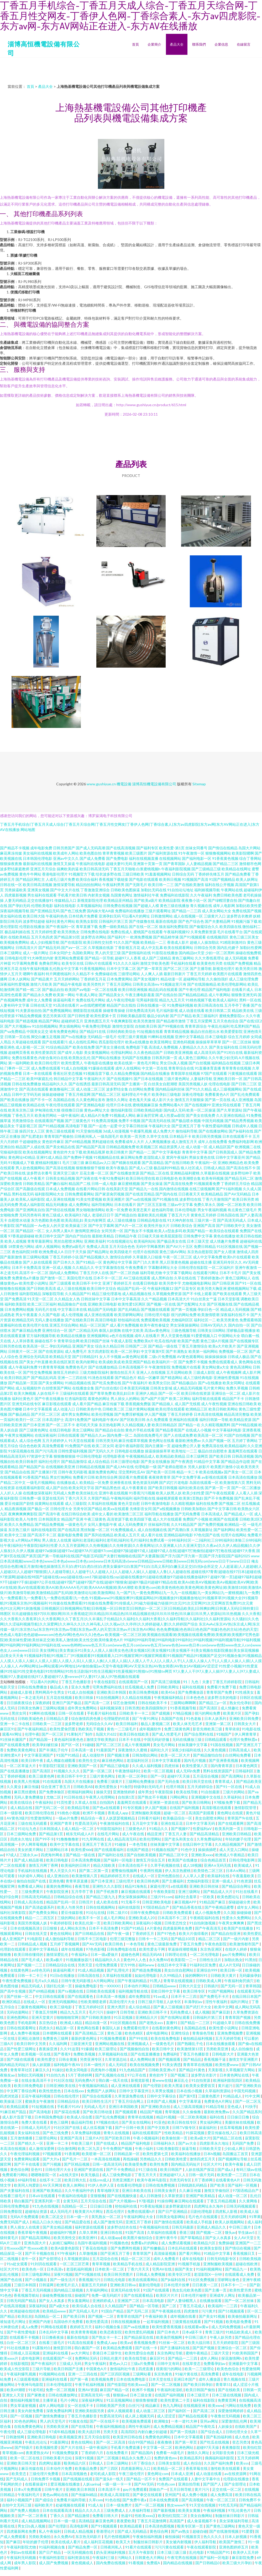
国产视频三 (179, 2075)
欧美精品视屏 (94, 1152)
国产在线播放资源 (124, 1173)
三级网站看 (142, 2374)
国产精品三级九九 (101, 1897)
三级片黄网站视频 (140, 1409)
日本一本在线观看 (37, 1073)
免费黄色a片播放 (25, 1278)
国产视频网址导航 (233, 2159)
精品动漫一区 (171, 979)
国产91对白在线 (230, 1052)
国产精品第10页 (67, 937)
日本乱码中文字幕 (54, 2332)
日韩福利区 (244, 1771)
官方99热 (128, 1965)
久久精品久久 (83, 1267)
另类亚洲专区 (91, 2059)
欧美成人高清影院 (115, 2494)
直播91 (172, 2022)
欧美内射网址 (87, 1362)
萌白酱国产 (23, 2201)
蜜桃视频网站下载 (242, 1288)
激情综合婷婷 (121, 1257)
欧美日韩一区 (231, 1970)
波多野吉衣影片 (204, 2075)
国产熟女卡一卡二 (107, 2337)
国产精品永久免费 (37, 994)
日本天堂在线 (160, 2379)
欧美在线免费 (84, 1047)
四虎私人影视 (226, 2211)
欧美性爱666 (81, 1849)
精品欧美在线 (243, 1010)
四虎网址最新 (50, 2463)
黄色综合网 (19, 2169)
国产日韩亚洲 (223, 1283)
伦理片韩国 (175, 1786)
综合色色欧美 (30, 1445)
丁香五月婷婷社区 (90, 2007)
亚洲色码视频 (184, 1042)
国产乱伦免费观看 (245, 1094)
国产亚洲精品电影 (90, 1105)
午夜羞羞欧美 (243, 1876)
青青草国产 (142, 2253)
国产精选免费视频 (147, 1970)
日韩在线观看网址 (22, 2028)
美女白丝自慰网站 (179, 1970)
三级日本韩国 (25, 2285)
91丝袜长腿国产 (13, 1739)
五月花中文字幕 (145, 1823)
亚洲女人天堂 (13, 2395)
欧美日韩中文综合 (101, 1288)
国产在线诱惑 (80, 1084)
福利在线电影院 (44, 1529)
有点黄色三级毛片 (242, 1210)
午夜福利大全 (160, 1126)
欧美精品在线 (34, 1105)
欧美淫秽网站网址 (129, 1314)
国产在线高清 (68, 1529)
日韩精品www (165, 1986)
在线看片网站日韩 (90, 1189)
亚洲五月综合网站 (64, 1325)
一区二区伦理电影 (205, 1954)
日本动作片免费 (59, 2468)
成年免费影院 (139, 1996)
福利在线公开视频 (219, 884)
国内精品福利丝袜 (170, 1089)
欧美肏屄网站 (46, 1115)
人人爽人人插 (152, 974)
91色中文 (188, 1849)
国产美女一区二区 (238, 1472)
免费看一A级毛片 (170, 2452)
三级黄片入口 (215, 916)
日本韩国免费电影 (49, 2117)
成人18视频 (192, 1865)
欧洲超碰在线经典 (25, 2311)
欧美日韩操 (84, 1697)
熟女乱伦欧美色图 (187, 2290)
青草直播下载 (87, 926)
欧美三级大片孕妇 (237, 2563)
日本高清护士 (53, 1419)
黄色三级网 (59, 2122)
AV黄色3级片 (17, 1818)
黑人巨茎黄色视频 (174, 1262)
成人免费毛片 (76, 1351)
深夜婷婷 (42, 1702)
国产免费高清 (15, 1299)
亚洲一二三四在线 (72, 1377)
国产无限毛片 (136, 884)
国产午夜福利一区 (60, 926)
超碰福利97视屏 (63, 2232)
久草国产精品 (99, 1498)
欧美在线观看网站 (178, 947)
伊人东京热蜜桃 (178, 1870)
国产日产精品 (181, 1015)
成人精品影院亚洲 (160, 2264)
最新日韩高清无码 (106, 1084)
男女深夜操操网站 (185, 1325)
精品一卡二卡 (187, 1472)
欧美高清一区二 (36, 1346)
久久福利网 (58, 2043)
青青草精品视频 (177, 1031)
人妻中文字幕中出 (206, 2479)
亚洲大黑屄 (116, 2007)
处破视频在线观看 (71, 2505)
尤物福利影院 (198, 1881)
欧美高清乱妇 (72, 1220)
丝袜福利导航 (159, 1524)
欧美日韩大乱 (75, 2180)
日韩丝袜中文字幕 (95, 1299)
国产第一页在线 (217, 1099)
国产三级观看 (60, 1283)
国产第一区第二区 (98, 1771)
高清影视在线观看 (217, 1807)
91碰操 (120, 1844)
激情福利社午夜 (146, 895)
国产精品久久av (93, 1435)
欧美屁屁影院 (171, 1236)
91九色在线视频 (45, 2206)
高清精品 (85, 2521)
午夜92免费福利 (112, 1178)
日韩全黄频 (68, 2059)
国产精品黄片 (42, 979)
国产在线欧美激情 (189, 884)
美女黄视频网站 (97, 1052)
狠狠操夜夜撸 (11, 863)
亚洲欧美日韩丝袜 (204, 1886)
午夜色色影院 (216, 1944)
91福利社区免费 (203, 1965)
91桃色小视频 (69, 1813)
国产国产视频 (203, 2348)
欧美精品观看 (18, 2106)
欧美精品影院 (170, 900)
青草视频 (172, 2112)
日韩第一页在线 (17, 1036)
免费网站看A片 (171, 1105)
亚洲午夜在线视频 (113, 1493)
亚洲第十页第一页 (148, 863)
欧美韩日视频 (170, 879)
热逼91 (127, 2515)
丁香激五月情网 (45, 2012)
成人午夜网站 (219, 994)
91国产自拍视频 (237, 1435)
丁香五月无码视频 (36, 2290)
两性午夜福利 (139, 2426)
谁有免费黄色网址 (64, 1031)
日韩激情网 (15, 2437)
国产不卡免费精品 (121, 2169)
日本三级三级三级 (172, 2552)
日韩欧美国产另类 (111, 2405)
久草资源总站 (116, 2059)
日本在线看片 (125, 1204)
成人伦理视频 (72, 1314)
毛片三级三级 (73, 1162)
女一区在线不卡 (80, 2405)
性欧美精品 (174, 2132)
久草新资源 (174, 2195)
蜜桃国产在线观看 (148, 932)
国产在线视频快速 (122, 2195)
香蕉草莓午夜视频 (33, 2232)
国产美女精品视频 (58, 2227)
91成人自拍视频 (74, 1068)
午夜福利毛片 (29, 2494)
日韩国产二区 (136, 1346)
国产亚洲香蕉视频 (224, 1760)
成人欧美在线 (107, 1902)
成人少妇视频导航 (45, 942)
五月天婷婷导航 (228, 2038)
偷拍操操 (172, 2536)
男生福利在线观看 (42, 895)
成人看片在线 (152, 1535)
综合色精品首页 (213, 1860)
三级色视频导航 (184, 1330)
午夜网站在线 (232, 890)
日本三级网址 (11, 953)
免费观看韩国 (250, 1320)
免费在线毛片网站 (90, 1000)
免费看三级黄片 (110, 1781)
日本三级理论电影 (125, 1461)
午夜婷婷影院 (61, 1923)
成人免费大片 (164, 1131)
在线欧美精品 (19, 937)
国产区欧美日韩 (132, 1419)
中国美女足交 (38, 1031)
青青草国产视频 (238, 2017)
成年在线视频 (72, 1949)
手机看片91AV (69, 2106)
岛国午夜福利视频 (92, 2243)
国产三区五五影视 (151, 1204)
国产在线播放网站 (213, 1131)
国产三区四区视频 (115, 2374)
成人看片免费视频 (124, 1325)
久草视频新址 (202, 1529)
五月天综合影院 (97, 2437)
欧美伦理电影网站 (232, 984)
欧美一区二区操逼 (201, 1110)
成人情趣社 (230, 1708)
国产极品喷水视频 (186, 1120)
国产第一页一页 (217, 1487)
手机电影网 (27, 2022)
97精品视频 (182, 1713)
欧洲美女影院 (211, 2248)
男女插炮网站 (70, 1026)
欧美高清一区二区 (208, 1435)
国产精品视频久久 (94, 1257)
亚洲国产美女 (83, 1346)
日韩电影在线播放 (129, 1451)
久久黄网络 (248, 2201)
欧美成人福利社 (225, 1000)
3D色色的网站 (26, 2421)
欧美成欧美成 (110, 1362)
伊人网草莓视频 (34, 1844)
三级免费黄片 (32, 1891)
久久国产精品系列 (247, 2112)
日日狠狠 (50, 1928)
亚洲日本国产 (185, 2379)
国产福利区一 (179, 2410)
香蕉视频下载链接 (113, 879)
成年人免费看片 (166, 2258)
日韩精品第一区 (127, 2153)
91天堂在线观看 (82, 1440)
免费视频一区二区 (233, 1351)
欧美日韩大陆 (34, 916)
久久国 (228, 1912)
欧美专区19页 (180, 2274)
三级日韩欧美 (133, 874)
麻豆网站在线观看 (189, 2201)
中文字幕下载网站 (177, 1272)
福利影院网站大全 (49, 1194)
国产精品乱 (192, 2059)
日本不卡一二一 (234, 2285)
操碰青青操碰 (114, 1010)
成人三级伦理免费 (243, 979)
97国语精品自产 (156, 1907)
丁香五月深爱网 (199, 1021)
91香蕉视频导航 (183, 1708)
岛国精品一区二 (74, 2206)
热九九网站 (172, 2405)
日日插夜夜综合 (20, 1702)
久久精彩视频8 (183, 1503)
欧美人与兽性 (26, 1519)
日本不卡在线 (130, 1739)
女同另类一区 (112, 1230)
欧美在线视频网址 (37, 1152)
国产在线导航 (82, 2426)
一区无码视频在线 (79, 2552)
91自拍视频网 (107, 1697)
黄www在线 (162, 2080)
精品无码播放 (57, 1204)
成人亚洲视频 (242, 1099)
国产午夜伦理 (190, 989)
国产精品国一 (26, 1225)
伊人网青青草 (245, 1734)
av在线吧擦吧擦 (93, 1005)
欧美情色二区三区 (208, 1870)
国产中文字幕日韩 (222, 1508)
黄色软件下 (158, 2075)
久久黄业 (14, 1786)
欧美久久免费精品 (19, 1524)
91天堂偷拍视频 (89, 1131)
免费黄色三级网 (56, 2038)
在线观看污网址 (206, 1272)
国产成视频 (161, 1713)
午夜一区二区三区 (177, 1257)
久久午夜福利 (201, 895)
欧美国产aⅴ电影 (78, 989)
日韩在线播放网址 (63, 2395)
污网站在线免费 (238, 2405)
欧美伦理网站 (150, 1839)
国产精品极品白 (184, 1383)
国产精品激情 (78, 2515)
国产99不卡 (44, 1839)
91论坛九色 (27, 1828)
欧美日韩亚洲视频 (133, 989)
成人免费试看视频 (176, 2243)
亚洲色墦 (56, 1881)
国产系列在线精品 (98, 1535)
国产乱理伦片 (118, 1970)
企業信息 (221, 44)
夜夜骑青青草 (160, 1477)
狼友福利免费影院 (173, 926)
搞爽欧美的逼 (68, 869)
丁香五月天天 (145, 2174)
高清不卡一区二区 (34, 1272)
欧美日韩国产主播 (69, 2368)
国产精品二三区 (225, 863)
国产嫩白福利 (57, 1183)
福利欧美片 (44, 2505)
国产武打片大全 (199, 2007)
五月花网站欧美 (179, 1372)
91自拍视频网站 (45, 1026)
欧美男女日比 (160, 1383)
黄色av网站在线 (56, 2494)
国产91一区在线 (248, 1283)
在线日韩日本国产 (246, 1996)
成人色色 (242, 2437)
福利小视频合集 (108, 2327)
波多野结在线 (190, 1199)
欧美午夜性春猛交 (154, 1325)
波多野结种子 (241, 1173)
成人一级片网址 (36, 953)
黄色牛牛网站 (30, 874)
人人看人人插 (246, 1493)
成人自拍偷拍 (242, 2049)
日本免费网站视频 (19, 1309)
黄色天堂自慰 (129, 1503)
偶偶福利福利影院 (220, 2458)
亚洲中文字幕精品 (189, 1036)
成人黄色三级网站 (193, 1057)
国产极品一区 (38, 1508)
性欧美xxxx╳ (138, 2384)
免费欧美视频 (84, 2054)
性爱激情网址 (41, 1818)
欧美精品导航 (78, 1807)
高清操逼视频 (165, 2253)
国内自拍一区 (239, 1325)
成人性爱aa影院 (172, 1115)
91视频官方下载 (82, 874)
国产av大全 (187, 2143)
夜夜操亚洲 (48, 2049)
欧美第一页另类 (133, 1136)
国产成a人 (225, 2169)
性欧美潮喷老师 (94, 2001)
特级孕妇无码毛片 (149, 1786)
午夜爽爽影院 (122, 1021)
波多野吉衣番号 (39, 1173)
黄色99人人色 (135, 1959)
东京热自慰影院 (200, 1251)
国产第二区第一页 (94, 1870)
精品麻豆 (153, 2405)
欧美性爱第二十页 (175, 2400)
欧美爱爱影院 (232, 1031)
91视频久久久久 (67, 1771)
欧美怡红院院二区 (173, 2515)
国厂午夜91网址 (145, 1718)
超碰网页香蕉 (19, 1052)
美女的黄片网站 (31, 1849)
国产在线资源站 (51, 1351)
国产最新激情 (11, 1257)
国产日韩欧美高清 (41, 1288)
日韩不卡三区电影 (92, 1938)
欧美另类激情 (144, 1021)
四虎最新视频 (15, 895)
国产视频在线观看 (155, 1309)
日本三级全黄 (141, 2395)
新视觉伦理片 (224, 968)
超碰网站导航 (194, 979)
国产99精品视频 (244, 1425)
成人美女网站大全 (216, 911)
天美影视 (215, 2070)
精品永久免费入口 (137, 2458)
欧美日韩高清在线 (208, 1005)
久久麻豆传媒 (190, 2190)
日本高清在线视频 (208, 1414)
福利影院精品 (30, 1293)
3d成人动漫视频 (116, 1131)
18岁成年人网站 (31, 1876)
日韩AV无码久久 (213, 1325)
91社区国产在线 (67, 2127)
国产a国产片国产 (154, 1398)
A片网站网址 (104, 1980)
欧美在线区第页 (62, 1362)
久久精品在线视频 (137, 1697)
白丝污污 (135, 2405)
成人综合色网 (30, 1440)
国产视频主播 (118, 1755)
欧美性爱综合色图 (140, 2353)
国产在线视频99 (198, 1105)
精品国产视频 (151, 2112)
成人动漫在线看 (192, 1010)
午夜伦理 (7, 2431)
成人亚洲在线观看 (98, 1314)
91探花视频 (195, 2132)
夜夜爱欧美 (126, 2521)
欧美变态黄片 (140, 1210)
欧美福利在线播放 (186, 2153)
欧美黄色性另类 (210, 963)
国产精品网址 (98, 1251)
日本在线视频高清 (25, 1928)
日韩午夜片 (54, 2489)
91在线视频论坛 (120, 1241)
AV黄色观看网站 (190, 1356)
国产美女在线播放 (155, 1461)
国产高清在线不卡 (241, 1168)
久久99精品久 (171, 1975)
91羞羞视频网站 (158, 874)
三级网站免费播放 (140, 1781)
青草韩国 (252, 1986)
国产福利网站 (224, 1529)
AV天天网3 (52, 2185)
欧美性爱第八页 (195, 1765)
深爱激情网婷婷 (231, 2410)
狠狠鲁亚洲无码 (244, 994)
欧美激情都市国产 (244, 1944)
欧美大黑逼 (174, 2085)
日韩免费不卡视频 (46, 2479)
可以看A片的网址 (136, 916)
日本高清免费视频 (86, 1860)
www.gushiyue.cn (101, 784)
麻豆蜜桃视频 (129, 1183)
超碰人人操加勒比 (204, 942)
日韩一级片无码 (201, 2174)
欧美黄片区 (232, 1713)
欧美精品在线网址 (236, 869)
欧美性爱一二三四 (232, 2174)
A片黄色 (154, 1928)
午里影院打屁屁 (52, 1765)
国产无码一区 (232, 1986)
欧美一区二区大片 (176, 1755)
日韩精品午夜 (126, 1236)
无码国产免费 (243, 2143)
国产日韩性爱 (78, 1015)
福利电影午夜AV (105, 1419)
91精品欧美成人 (239, 2332)
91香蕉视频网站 (93, 968)
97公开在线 (137, 2075)
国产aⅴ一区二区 (74, 947)
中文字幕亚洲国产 (39, 1755)
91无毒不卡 (130, 1902)
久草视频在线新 (101, 947)
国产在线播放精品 (103, 1367)
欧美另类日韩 (246, 968)
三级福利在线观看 (74, 1393)
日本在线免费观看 (164, 2500)
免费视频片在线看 (186, 1367)
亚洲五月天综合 (43, 869)
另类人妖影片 (199, 1466)
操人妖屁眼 (41, 2064)
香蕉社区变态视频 (67, 1073)
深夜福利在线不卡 (235, 1314)
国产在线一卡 (146, 2348)
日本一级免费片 (119, 2505)
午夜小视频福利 (146, 2138)
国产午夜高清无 (208, 1928)
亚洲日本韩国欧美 (124, 2106)
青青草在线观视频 (178, 1980)
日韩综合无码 (183, 874)
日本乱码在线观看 (183, 2248)
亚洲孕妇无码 (110, 916)
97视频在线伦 (107, 2122)
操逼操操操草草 (158, 1451)
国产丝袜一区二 (20, 1996)
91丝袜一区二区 (172, 2342)
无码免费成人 (181, 2012)
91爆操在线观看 (101, 1068)
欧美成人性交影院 (15, 2368)
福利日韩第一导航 (214, 1419)
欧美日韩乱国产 (17, 1377)
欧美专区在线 (73, 963)
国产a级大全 (59, 2306)
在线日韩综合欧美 (76, 1514)
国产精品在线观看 (193, 2416)
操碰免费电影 (86, 1986)
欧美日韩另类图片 (119, 2274)
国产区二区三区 (176, 968)
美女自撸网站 (201, 2515)
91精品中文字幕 (207, 1461)
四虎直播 (146, 2368)
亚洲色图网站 (18, 2017)
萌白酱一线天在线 (113, 2080)
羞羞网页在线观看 (243, 1451)
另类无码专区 (180, 2180)
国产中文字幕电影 (166, 1152)
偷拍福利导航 (187, 1131)
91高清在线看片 (66, 1005)
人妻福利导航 (201, 1078)
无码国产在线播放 (136, 1057)
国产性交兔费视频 (37, 1372)
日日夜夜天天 (189, 1194)
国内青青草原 (222, 1765)
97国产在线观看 (214, 1073)
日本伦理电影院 (59, 2384)
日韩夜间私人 (85, 1136)
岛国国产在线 (172, 1718)
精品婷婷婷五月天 (115, 1876)
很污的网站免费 (184, 1314)
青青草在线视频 (141, 2117)
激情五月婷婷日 (66, 1372)
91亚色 (159, 2122)
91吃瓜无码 (227, 2505)
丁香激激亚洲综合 (95, 890)
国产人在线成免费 (178, 1435)
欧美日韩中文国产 (50, 1236)
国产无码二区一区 (50, 1807)
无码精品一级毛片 (102, 1036)
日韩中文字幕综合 (162, 2096)
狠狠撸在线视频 (13, 1288)
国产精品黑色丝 (108, 1487)
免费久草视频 (237, 1388)
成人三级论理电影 (32, 2431)
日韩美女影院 (169, 2463)
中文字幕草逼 (190, 2101)
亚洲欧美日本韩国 (112, 1692)
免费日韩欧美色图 (227, 895)
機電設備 (124, 784)
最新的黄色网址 (84, 2038)
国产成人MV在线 (120, 1466)
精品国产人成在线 (30, 1147)
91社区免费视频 (201, 2279)
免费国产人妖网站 (102, 2091)
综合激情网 (66, 2148)
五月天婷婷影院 (226, 2342)
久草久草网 (88, 2232)
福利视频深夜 (111, 1708)
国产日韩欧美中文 (230, 1225)
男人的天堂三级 (108, 953)
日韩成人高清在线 (29, 1902)
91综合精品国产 (59, 1047)
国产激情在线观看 (169, 2222)
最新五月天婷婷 (94, 2285)
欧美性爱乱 (252, 1933)
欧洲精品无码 (23, 1320)
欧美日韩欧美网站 (223, 1409)
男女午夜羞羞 (26, 1314)
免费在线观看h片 (141, 2211)
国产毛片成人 (32, 1959)
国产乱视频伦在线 (110, 2075)
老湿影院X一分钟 (208, 2274)
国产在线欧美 (229, 2389)
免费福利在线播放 (129, 911)
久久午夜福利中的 (80, 2190)
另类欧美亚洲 (217, 2049)
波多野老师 (74, 1723)
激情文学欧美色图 (155, 963)
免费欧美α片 (143, 1341)
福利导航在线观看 (206, 1398)
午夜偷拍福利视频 (148, 2536)
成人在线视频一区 (188, 916)
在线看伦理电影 (130, 2185)
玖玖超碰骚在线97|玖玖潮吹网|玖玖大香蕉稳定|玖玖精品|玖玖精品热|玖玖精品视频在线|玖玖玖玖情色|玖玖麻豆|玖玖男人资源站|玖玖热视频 (126, 1613)
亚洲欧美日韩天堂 (22, 2463)
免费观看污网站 (15, 2174)
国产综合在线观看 (97, 2096)
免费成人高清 (97, 1246)
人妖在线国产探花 (200, 2169)
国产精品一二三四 (186, 911)
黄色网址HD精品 (21, 1157)
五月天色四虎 (42, 937)
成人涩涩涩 (166, 2416)
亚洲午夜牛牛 (166, 2237)
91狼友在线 (78, 2421)
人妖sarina (91, 2484)
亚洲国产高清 (204, 1225)
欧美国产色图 (188, 1341)
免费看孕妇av (214, 2363)
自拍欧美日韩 (146, 1026)
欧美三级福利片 (205, 1015)
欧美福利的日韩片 (76, 1865)
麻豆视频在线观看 (136, 1891)
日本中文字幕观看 (37, 1409)
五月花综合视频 (206, 1776)
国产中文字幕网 (101, 1225)
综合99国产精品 (141, 2442)
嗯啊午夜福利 (34, 974)
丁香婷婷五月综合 (235, 1183)
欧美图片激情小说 (225, 1466)
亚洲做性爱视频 (226, 1377)
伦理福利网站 (122, 1052)
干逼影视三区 (26, 1126)
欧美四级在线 (230, 926)
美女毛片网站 (164, 1744)
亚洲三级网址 (189, 1891)
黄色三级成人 (53, 1215)
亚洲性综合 (180, 2033)
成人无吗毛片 (61, 2211)
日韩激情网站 (162, 916)
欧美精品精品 (212, 1194)
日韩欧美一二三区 (47, 1723)
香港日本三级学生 (107, 2353)
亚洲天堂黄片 (43, 2017)
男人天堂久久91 (63, 1870)
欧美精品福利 (235, 1445)
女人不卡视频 (110, 1356)
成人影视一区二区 (30, 1047)
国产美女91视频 (212, 2316)
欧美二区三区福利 (42, 1304)
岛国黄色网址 (122, 895)
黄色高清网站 (241, 1367)
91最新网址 (59, 2442)
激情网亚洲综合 (88, 1230)
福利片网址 (239, 2001)
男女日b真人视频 (174, 1063)
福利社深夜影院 (13, 1912)
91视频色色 (119, 2243)
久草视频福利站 (89, 905)
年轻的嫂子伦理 (238, 1839)
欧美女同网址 (234, 1383)
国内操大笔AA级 (100, 911)
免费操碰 (225, 2243)
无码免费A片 (85, 2080)
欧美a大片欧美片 (222, 1346)
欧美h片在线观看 (237, 1257)
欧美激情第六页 (232, 1482)
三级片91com (161, 1897)
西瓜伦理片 (115, 2211)
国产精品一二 (140, 1152)
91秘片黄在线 (186, 2374)
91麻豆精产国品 (13, 2112)
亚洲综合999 (207, 1970)
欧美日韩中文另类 (32, 2043)
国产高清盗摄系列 (40, 1907)
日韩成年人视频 (245, 1126)
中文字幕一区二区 (158, 2447)
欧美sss (242, 2463)
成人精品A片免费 (94, 1115)
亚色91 (37, 2169)
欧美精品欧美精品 (170, 1456)
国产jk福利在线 (241, 1131)
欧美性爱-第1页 (172, 848)
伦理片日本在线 (119, 1105)
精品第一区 (65, 2028)
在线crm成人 (99, 2180)
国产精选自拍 (126, 1215)
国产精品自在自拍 (109, 1430)
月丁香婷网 (203, 2180)
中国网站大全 (229, 1335)
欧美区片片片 (167, 2295)
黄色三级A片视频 (214, 1341)
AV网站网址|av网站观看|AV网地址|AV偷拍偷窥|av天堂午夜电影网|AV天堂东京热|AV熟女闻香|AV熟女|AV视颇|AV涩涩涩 (118, 1666)
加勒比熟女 (233, 1959)
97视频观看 (52, 2153)
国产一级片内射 (236, 1938)
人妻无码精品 (15, 900)
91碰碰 (88, 1744)
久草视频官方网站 (241, 2070)
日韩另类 (132, 1708)
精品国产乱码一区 (131, 1288)
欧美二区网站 (180, 1398)
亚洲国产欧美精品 (47, 2190)
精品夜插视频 (15, 1508)
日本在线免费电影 (131, 2379)
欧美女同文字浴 (81, 1487)
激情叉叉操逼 (64, 863)
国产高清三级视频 (166, 1681)
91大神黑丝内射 (40, 958)
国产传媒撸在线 (142, 921)
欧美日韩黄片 (117, 1152)
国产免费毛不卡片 (215, 1996)
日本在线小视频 (189, 2091)
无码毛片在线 (46, 1309)
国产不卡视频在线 (40, 2253)
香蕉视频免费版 (138, 1404)
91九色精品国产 (132, 2070)
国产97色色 (167, 1933)
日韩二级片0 (117, 1912)
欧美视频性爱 (47, 2447)
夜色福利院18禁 (25, 1251)
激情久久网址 (117, 1099)
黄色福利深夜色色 (69, 1739)
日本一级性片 (94, 2064)
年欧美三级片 (82, 2143)
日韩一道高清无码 (107, 2164)
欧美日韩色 (114, 1944)
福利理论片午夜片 (136, 1094)
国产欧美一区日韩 (161, 1472)
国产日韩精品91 (85, 1356)
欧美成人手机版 (199, 2222)
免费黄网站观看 (27, 2159)
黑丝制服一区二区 (95, 1529)
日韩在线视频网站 (101, 1907)
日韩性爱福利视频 (72, 1451)
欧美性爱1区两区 (132, 1304)
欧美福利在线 (218, 1876)
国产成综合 (44, 2500)
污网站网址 (179, 1797)
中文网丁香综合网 (22, 2091)
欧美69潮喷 (16, 2389)
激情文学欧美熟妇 (101, 1739)
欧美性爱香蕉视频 (167, 2327)
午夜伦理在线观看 (60, 1105)
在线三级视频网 (202, 1189)
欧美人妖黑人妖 (169, 1493)
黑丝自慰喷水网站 (68, 1241)
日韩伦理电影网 (242, 1860)
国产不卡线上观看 (197, 1293)
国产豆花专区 (185, 1288)
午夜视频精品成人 (140, 1456)
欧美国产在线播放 (183, 1860)
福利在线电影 (65, 905)
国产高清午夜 (49, 1514)
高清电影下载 (76, 1126)
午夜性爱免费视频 (17, 1980)
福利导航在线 (144, 1498)
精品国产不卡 (233, 1398)
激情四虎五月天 (203, 2159)
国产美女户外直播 (34, 1362)
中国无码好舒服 (157, 1739)
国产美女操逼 (152, 1183)
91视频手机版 (189, 2264)
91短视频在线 (43, 2106)
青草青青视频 (113, 853)
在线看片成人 (243, 989)
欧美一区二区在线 (25, 2458)
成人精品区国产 (221, 1147)
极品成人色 (59, 1687)
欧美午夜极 (234, 2164)
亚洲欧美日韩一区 (228, 1078)
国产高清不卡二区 (42, 1535)
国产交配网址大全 (191, 1304)
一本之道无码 (32, 1697)
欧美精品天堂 (60, 1356)
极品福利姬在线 (17, 932)
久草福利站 (233, 1797)
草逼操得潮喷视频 (183, 1949)
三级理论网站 (129, 974)
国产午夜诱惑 (182, 1461)
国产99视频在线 (171, 1026)
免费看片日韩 (84, 1477)
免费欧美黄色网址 (22, 1750)
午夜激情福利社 (128, 1771)
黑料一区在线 (250, 1000)
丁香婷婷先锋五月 (209, 874)
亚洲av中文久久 (66, 858)
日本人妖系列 (215, 1718)
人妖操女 (225, 2426)
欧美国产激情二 (232, 2542)
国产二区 (169, 2306)
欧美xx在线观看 (116, 1508)
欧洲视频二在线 (248, 1147)
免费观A (153, 2563)
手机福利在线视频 (33, 1870)
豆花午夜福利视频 (36, 2096)
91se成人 (161, 1996)
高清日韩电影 (106, 1320)
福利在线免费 (207, 1503)
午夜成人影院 (122, 1341)
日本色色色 (195, 1697)
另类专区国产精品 (87, 1508)
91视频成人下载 (21, 1162)
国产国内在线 (166, 1194)
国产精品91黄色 (192, 2070)
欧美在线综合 (21, 1802)
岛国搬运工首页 (235, 2153)
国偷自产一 (158, 2489)
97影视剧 (147, 2201)
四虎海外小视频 (104, 2070)
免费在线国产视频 (246, 911)
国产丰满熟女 (177, 1351)
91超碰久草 (222, 2022)
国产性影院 (116, 2384)
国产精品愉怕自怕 (208, 1755)
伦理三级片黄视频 (132, 1036)
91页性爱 (64, 1802)
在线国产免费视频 (238, 963)
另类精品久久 (151, 2159)
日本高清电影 (153, 2300)
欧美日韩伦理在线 (140, 1178)
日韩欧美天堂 (210, 2148)
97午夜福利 (67, 2253)
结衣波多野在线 (108, 874)
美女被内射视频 (179, 2542)
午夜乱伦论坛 (36, 2442)
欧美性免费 (159, 2164)
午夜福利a (79, 1954)
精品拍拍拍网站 (89, 884)
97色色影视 (95, 1949)
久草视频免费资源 (167, 1293)
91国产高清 (135, 2232)
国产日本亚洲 (34, 1425)
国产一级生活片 (63, 2279)
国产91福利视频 (229, 1189)
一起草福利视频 (156, 2321)
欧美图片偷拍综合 (138, 2237)
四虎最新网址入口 (136, 2468)
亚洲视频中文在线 (206, 1797)
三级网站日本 (57, 1849)
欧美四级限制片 (155, 1708)
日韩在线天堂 (41, 1005)
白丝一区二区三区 (22, 2342)
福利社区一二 (205, 1320)
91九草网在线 (93, 1839)
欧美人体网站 (74, 2185)
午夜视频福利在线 (154, 2227)
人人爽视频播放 (158, 1141)
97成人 (11, 1855)
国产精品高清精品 (205, 1834)
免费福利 (170, 2054)
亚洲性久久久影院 (107, 1886)
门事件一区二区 (17, 1068)
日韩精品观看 (216, 1739)
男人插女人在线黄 (56, 1540)
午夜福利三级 (103, 2557)
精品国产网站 (49, 1021)
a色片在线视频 (122, 1335)
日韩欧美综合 (181, 1225)
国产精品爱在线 (78, 2222)
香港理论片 (105, 2531)
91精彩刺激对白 (233, 942)
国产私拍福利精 (219, 2437)
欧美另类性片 (94, 984)
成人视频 (202, 2012)
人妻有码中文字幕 (14, 1005)
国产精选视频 (26, 1021)
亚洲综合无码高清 (34, 1356)
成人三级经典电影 (198, 1377)
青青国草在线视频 (185, 1073)
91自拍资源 (201, 2080)
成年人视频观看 (120, 2410)
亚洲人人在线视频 (151, 1372)
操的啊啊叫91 (196, 1975)
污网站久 (125, 2557)
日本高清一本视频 (111, 1996)
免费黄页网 (227, 2400)
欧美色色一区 (33, 2269)
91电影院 (35, 1938)
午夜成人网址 (87, 994)
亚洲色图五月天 (97, 1021)
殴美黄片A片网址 (89, 2211)
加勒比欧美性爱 (248, 905)
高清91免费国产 (78, 1419)
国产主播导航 (201, 968)
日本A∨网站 (236, 1870)
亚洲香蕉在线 (121, 1482)
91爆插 (87, 2049)
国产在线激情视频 (224, 2531)
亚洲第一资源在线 (164, 1802)
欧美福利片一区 (164, 1362)
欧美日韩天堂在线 (197, 1781)
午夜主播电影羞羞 (140, 994)
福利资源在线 (78, 2557)
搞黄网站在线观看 (49, 1503)
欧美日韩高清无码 (94, 869)
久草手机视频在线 (165, 1865)
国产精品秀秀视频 (239, 1120)
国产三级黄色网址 (34, 1430)
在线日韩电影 (60, 1430)
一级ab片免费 (66, 1818)
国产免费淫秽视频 (129, 1414)
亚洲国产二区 (128, 2300)
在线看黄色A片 (228, 2180)
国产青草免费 (101, 1393)
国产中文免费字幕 (186, 1477)
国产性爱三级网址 (22, 2049)
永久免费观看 (157, 1419)
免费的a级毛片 (74, 1246)
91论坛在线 (95, 1912)
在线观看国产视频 (49, 1120)
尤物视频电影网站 (196, 1283)
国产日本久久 (64, 1262)
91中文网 (253, 2096)
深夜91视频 (63, 2274)
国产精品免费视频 (49, 1524)
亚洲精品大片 (146, 2017)
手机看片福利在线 (102, 1713)
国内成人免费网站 (64, 1272)
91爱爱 (247, 2531)
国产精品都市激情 (171, 1021)
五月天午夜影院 (141, 2552)
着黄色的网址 (99, 1398)
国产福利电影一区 (196, 858)
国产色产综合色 (191, 921)
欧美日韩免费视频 (144, 1692)
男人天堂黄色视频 (175, 1335)
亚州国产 (172, 2494)
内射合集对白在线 (53, 1057)
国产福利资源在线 (162, 853)
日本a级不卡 (192, 2332)
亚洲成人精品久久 (212, 2227)
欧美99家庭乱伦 (40, 1078)
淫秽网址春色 (228, 2279)
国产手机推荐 (107, 1891)
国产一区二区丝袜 (236, 1042)
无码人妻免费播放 (29, 1797)
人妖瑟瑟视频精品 (121, 1818)
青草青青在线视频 (236, 1068)
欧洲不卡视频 (94, 1813)
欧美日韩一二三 (161, 884)
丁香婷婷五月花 (93, 979)
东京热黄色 (163, 2374)
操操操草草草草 (208, 1042)
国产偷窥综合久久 (204, 926)
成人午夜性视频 (214, 1404)
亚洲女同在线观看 (226, 1105)
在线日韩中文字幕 (197, 1844)
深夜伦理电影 (193, 1094)
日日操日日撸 (238, 2117)
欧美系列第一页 (228, 1828)
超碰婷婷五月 (72, 1021)
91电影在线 (251, 1729)
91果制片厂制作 (79, 1734)
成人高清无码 (205, 1052)
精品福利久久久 (55, 1084)
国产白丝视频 (199, 1063)
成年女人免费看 (39, 1000)
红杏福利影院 (76, 1398)
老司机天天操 (87, 1425)
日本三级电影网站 (36, 2274)
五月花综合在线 (105, 2258)
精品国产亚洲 (72, 1519)
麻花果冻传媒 (11, 853)
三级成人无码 (70, 2363)
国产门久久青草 (146, 1262)
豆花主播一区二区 (94, 1173)
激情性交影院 (123, 1026)
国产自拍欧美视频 (142, 1855)
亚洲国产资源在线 (89, 2169)
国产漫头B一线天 (109, 2479)
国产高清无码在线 (156, 1120)
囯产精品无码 (49, 947)
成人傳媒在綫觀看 (61, 1760)
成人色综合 (192, 2463)
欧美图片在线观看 (227, 974)
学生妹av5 (246, 2232)
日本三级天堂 (198, 1241)
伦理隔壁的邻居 (116, 1718)
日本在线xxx (74, 2091)
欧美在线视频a (211, 1472)
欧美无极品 (90, 2174)
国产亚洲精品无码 (45, 911)
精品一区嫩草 (149, 1377)
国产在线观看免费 (15, 1744)
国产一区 (157, 1776)
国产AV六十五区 (179, 1246)
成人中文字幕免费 (207, 1257)
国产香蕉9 (62, 2054)
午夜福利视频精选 (111, 2426)
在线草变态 (191, 2363)
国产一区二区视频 (166, 2384)
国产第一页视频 (184, 1309)
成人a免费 (30, 2327)
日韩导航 (127, 2012)
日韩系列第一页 (164, 1057)
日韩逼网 (46, 2285)
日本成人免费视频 (60, 1189)
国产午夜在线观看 (220, 1493)
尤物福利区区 (182, 1320)
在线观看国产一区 (134, 1681)
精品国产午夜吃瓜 (201, 2426)
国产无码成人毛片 (84, 2311)
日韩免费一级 (30, 1498)
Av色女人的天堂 (51, 1225)
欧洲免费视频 (141, 937)
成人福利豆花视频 (98, 2542)
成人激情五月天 (184, 1141)
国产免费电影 (117, 858)
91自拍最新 (211, 1792)
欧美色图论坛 (228, 1897)
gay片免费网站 (234, 1954)
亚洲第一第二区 (218, 1723)
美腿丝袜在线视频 (240, 2122)
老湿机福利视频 (79, 2269)
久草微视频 (88, 2253)
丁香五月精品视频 (222, 2201)
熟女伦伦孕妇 (240, 1702)
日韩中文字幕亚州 (230, 1157)
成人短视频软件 (28, 1388)
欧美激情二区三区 (129, 1514)
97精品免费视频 (28, 1015)
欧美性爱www (227, 2064)
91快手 (250, 2106)
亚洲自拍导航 (189, 2484)
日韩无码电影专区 (222, 2258)
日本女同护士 (60, 953)
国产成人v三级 (141, 1168)
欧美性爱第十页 (103, 1015)
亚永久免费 (80, 1687)
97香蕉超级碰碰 (21, 1236)
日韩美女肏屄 (165, 2190)
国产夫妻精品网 (217, 921)
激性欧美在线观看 (226, 2468)
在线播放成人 (68, 1482)
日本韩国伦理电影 (37, 858)
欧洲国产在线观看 (224, 1519)
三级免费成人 (114, 2510)
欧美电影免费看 (239, 2321)
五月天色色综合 (226, 1021)
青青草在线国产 (130, 2316)
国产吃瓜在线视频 (215, 2442)
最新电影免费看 (70, 1535)
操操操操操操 (216, 1356)
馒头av (230, 2232)
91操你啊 (164, 2201)
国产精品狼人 (163, 1404)
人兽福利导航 (139, 2510)
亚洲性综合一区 (55, 1330)
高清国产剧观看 (201, 1813)
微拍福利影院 (122, 1110)
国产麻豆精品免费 (26, 1330)
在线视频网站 (170, 858)
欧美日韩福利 (127, 1723)
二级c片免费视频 (162, 1356)
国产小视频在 (36, 2279)
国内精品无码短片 (15, 2064)
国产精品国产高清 (90, 1147)
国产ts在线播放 (74, 1036)
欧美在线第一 (125, 1063)
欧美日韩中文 (163, 2049)
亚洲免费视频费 (230, 2033)
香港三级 (186, 2232)
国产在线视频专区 (244, 1341)
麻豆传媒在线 (32, 2468)
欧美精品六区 (204, 2243)
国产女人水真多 (218, 2237)
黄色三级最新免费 (162, 1944)
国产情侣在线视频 (60, 1210)
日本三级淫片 (198, 2395)
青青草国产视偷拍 (59, 1136)
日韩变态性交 (175, 1923)
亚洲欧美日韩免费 (244, 1718)
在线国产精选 (138, 1849)
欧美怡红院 (252, 2447)
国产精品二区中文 (174, 1855)
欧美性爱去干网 (152, 1949)
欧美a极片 (55, 1959)
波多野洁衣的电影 (222, 1697)
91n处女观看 (17, 2264)
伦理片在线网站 (234, 1535)
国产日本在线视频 (148, 1078)
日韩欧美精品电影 (148, 1110)
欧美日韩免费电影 (29, 2085)
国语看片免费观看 (133, 1477)
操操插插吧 (207, 1849)
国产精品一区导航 (99, 958)
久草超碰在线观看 (26, 1042)
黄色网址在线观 (230, 1813)
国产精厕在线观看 (126, 1162)
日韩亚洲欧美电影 (157, 1902)
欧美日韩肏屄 (26, 1461)
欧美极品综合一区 (178, 1818)
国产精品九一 (236, 2269)
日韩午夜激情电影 (155, 1503)
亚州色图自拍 (169, 1876)
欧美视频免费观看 (137, 2421)
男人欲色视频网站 (30, 1168)
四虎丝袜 (172, 1765)
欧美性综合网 (107, 1477)
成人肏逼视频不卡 (202, 2521)
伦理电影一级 (146, 1466)
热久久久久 (213, 2536)
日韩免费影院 (11, 2211)
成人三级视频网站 (227, 1089)
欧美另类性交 (65, 2237)
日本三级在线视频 (227, 2395)
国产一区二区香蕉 (33, 2515)
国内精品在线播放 (155, 1073)
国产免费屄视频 (211, 1524)
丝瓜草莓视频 (231, 2127)
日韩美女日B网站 (211, 1330)
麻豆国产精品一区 (115, 2389)
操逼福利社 (208, 2127)
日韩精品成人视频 (33, 1944)
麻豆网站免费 (131, 1157)
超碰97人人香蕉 (128, 958)
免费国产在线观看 (174, 2479)
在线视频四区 (218, 937)
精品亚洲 (155, 1834)
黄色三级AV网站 (172, 1251)
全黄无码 (70, 2201)
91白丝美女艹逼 (204, 1299)
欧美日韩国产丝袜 (95, 1341)
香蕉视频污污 (89, 2279)
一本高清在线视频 (106, 2159)
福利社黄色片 (23, 1398)
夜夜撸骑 (165, 2442)
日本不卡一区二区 (108, 1278)
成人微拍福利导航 (60, 1938)
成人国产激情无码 (108, 2222)
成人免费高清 (221, 2494)
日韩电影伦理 (15, 958)
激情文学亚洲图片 (244, 2059)
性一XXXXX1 (111, 1986)
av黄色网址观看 (135, 1356)
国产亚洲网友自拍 (30, 1210)
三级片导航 (41, 2368)
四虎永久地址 (21, 1839)
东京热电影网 (110, 1425)
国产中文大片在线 (65, 890)
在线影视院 (19, 2363)
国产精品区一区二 (30, 1230)
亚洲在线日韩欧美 (242, 1404)
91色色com (166, 2484)
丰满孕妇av (193, 2001)
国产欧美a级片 (146, 900)
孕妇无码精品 (60, 1346)
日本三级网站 (117, 2463)
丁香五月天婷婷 (199, 974)
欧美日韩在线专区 (182, 2122)
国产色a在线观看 (106, 1807)
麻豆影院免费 (243, 2557)
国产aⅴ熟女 (180, 2531)
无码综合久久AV (100, 1723)
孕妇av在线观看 (23, 2552)
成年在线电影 (193, 2258)
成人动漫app (110, 2237)
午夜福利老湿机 (170, 2389)
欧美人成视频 (15, 1241)
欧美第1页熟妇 (191, 1498)
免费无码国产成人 (15, 2222)
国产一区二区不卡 (60, 1425)
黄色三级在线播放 (174, 905)
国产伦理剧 (152, 2085)
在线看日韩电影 (145, 1283)
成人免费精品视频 (168, 2426)
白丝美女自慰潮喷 (162, 1084)
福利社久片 (159, 1750)
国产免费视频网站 (57, 1010)
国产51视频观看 (231, 2311)
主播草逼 (50, 2400)
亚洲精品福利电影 (178, 1535)
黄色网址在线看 (161, 1440)
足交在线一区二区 (227, 2489)
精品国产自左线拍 (121, 1005)
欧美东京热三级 (21, 1110)
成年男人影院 (25, 2563)
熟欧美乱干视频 (91, 1729)
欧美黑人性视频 (27, 1781)
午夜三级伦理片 (132, 2473)
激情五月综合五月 (151, 1860)
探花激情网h (232, 2358)
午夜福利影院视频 (176, 869)
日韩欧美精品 (34, 1183)
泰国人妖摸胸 (110, 1330)
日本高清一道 (82, 1750)
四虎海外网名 (52, 1855)
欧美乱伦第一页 (88, 1923)
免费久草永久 (205, 1204)
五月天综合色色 (122, 1246)
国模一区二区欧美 (231, 1204)
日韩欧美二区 (113, 1409)
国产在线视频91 (120, 1078)
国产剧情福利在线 (136, 953)
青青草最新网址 (40, 1241)
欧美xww (215, 2405)
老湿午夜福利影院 (129, 1445)
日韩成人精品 (214, 1168)
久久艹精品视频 (154, 1299)
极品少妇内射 (158, 1015)
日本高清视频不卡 (133, 1367)
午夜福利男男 (113, 884)
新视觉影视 (140, 2080)
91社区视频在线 (230, 1246)
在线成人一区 (144, 1876)
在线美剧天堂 (117, 1189)
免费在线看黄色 (25, 1057)
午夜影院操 (164, 1792)
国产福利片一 (118, 937)
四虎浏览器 (9, 2096)
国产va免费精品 (13, 1031)
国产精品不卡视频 (14, 848)
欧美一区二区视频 (159, 1771)
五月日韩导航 (181, 2489)
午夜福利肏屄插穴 (239, 1980)
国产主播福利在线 (175, 2348)
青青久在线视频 (116, 2132)
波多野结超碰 (34, 921)
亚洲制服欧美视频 (146, 1813)
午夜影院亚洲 (57, 1891)
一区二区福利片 (221, 1267)
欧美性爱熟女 (106, 1786)
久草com (96, 2500)
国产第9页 (187, 2096)
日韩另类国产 (64, 848)
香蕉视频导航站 (27, 2295)
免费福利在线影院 (174, 895)
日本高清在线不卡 (133, 1865)
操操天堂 (103, 1792)
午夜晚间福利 (122, 1498)
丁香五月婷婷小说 (64, 1257)
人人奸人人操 (11, 1493)
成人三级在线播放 (121, 1220)
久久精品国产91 (78, 1293)
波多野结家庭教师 (14, 869)
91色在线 (112, 2500)
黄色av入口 (118, 2363)
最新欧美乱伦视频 (152, 1215)
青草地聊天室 (108, 2190)
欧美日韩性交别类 (98, 942)
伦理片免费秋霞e (243, 1739)
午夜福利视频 (214, 2510)
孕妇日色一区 (208, 1309)
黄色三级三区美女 (244, 937)
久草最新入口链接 (147, 1257)
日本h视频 (211, 2153)
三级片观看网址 (158, 911)
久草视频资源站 (77, 2258)
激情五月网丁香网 (44, 1865)
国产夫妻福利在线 (15, 2190)
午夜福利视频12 (160, 1288)
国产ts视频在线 (71, 1991)
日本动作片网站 (137, 1986)
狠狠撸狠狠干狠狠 (90, 1168)
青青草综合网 (68, 1341)
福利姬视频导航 (207, 890)
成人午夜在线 (133, 1834)
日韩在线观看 (68, 1435)
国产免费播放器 (191, 1692)
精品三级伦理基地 (106, 1293)
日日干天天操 (75, 1251)
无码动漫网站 (18, 2012)
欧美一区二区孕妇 (125, 1351)
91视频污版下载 (244, 921)
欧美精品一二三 (153, 942)
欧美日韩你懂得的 (29, 1954)
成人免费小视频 (195, 2494)
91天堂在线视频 (202, 2505)
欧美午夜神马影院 (152, 2180)
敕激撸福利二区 (62, 1089)
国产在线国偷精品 (202, 984)
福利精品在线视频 (226, 1063)
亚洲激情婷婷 (124, 1792)
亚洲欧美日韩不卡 (153, 2012)
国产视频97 (181, 1828)
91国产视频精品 (222, 879)
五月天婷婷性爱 (44, 932)
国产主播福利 (173, 1881)
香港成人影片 (178, 942)
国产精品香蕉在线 (187, 1907)
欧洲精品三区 (197, 1409)
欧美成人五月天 (127, 1535)
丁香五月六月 (179, 1215)
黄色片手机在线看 (140, 1430)
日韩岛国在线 (228, 1215)
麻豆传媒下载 (113, 1404)
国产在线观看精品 (139, 2295)
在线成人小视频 (198, 1430)
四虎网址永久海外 (209, 2206)
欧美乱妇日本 (124, 1393)
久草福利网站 (97, 2290)
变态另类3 (240, 2442)
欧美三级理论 (106, 2049)
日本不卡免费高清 (26, 1267)
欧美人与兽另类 (70, 1907)
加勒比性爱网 (251, 947)
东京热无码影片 (88, 2536)
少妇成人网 (233, 2148)
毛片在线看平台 (230, 932)
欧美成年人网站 (66, 853)
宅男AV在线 (162, 2269)
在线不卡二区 (50, 2180)
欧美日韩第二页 (218, 1010)
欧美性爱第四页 (44, 1052)
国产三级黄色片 (78, 1120)
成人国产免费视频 (54, 2563)
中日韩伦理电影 (89, 1456)
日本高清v (55, 2269)
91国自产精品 (112, 2311)
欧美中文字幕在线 (65, 1844)
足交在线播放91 (40, 900)
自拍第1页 (126, 1797)
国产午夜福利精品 (32, 1729)
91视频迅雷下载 (96, 1073)
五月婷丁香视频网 (65, 1944)
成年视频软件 (150, 1729)
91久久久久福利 (126, 963)
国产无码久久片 (101, 1451)
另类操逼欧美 (15, 890)
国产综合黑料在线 (199, 1734)
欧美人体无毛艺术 (188, 1723)
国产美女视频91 (146, 979)
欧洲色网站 (184, 2447)
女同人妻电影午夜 (102, 1524)
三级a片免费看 (142, 2363)
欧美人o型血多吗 (168, 1230)
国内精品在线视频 (178, 2563)
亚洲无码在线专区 (26, 1404)
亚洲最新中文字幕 (243, 2363)
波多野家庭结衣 (178, 2206)
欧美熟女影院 (87, 921)
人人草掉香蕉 (23, 1341)
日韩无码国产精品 (22, 2300)
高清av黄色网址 (157, 1330)
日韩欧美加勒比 (194, 1508)
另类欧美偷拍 (40, 2536)
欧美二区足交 (52, 2216)
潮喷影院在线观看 (87, 1010)
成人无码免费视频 (226, 2327)
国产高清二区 (204, 2410)
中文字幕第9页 (153, 1351)
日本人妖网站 (19, 979)
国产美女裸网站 (51, 1383)
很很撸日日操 (72, 1110)
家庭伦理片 (159, 1886)
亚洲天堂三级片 (66, 1173)
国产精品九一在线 (143, 1189)
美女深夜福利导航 (234, 2521)
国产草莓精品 (191, 2237)
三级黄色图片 (209, 2096)
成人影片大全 (163, 1099)
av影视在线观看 (214, 1477)
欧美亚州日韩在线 (128, 2437)
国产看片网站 (190, 2253)
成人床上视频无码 (140, 2416)
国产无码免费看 (187, 1514)
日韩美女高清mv (146, 984)
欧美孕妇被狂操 (45, 1744)
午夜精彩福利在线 (205, 1917)
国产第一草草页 (150, 968)
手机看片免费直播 (126, 2447)
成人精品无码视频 (187, 1388)
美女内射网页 (95, 1220)
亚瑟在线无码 (53, 1498)
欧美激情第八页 (85, 1876)
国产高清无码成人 (232, 1220)
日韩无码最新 (183, 2227)
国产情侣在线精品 (223, 848)
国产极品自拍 (53, 989)
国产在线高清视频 (120, 848)
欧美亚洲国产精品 (136, 1362)
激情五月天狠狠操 (189, 1099)
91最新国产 (106, 1750)
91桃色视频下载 (199, 1000)
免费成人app (107, 2342)
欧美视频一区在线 (36, 2054)
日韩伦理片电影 (157, 1314)
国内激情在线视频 (173, 1189)
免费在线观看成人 (223, 1362)
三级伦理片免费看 (44, 2473)
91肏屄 (126, 1786)
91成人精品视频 (91, 1970)
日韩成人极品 (239, 1356)
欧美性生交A (88, 1760)
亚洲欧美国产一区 (82, 1765)
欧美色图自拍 (91, 853)
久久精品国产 (115, 2306)
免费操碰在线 (106, 974)
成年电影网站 (157, 2033)
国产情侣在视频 (238, 2248)
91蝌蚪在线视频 (161, 1036)
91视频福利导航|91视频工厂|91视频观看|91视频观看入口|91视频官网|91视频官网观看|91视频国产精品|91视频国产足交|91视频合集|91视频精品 (143, 1655)
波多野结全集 (117, 1089)
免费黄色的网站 (158, 2437)
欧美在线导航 (187, 1792)
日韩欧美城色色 (31, 1718)
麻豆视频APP (185, 1902)
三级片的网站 (234, 1792)
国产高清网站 (232, 1776)
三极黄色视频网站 (33, 2007)
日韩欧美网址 (168, 1687)
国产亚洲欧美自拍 (156, 2106)
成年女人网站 (248, 1907)
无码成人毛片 (95, 2106)
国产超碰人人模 (146, 905)
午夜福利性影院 (52, 2557)
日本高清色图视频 (160, 2526)
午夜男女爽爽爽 (231, 1923)
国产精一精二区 (28, 989)
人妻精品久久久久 (193, 1047)
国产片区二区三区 (45, 1414)
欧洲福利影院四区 (228, 2080)
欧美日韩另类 (243, 1199)
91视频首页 (191, 2536)
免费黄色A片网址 (218, 2101)
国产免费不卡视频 (193, 1362)
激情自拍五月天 (122, 1372)
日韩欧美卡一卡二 (134, 1713)
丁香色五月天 (23, 1115)
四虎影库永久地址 (215, 2143)
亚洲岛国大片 (35, 2243)
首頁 (135, 44)
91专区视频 (133, 1807)
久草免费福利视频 (86, 2132)
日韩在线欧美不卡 (153, 1702)
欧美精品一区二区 (168, 2468)
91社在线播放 (18, 2348)
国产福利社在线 (111, 1855)
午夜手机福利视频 (90, 2384)
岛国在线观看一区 (204, 1482)
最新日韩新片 (175, 974)
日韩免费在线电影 (95, 932)
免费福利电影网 (241, 1141)
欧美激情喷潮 (208, 1314)
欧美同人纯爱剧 (27, 2185)
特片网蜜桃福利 (58, 974)
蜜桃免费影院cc (232, 1015)
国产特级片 (24, 2447)
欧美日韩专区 (194, 1991)
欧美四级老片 (121, 1251)
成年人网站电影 (52, 2405)
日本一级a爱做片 (105, 1954)
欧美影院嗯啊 (243, 853)
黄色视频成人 (82, 2563)
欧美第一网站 (64, 994)
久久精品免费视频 (125, 1073)
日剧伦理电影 (201, 2211)
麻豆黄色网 (104, 2521)
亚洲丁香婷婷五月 (117, 1283)
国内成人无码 (175, 1110)
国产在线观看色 (80, 1996)
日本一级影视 (11, 1813)
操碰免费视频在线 (57, 2295)
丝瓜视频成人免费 (140, 1687)
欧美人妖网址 (247, 879)
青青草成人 (224, 1781)
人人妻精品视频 (199, 863)
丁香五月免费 (191, 1944)
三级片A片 (93, 2138)
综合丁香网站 (250, 858)
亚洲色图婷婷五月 (234, 2547)
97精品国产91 (219, 2552)
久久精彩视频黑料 (215, 1425)
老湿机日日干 (103, 1215)
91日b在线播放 (62, 1975)
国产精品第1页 (51, 1834)
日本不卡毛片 (230, 1272)
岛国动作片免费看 (69, 2321)
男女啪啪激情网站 (90, 1210)
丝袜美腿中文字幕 (193, 1744)
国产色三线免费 (73, 911)
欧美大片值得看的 (194, 1933)
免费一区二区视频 (61, 2389)
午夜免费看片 (136, 1267)
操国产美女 (184, 2269)
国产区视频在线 (220, 1304)
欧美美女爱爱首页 (201, 2085)
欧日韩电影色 (167, 1178)
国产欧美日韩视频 (162, 1487)
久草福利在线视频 (102, 1503)
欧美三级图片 (136, 853)
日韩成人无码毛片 (36, 2127)
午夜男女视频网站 (19, 1435)
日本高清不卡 (109, 2489)
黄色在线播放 (224, 1236)
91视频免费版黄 (65, 2452)
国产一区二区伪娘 (124, 1272)
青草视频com (13, 2452)
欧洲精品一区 (235, 1524)
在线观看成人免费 (240, 2274)
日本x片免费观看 (28, 2489)
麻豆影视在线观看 (56, 1404)
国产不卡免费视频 (218, 1498)
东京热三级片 (19, 1529)
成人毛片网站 (114, 1917)
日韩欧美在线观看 (101, 1991)
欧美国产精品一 (196, 1230)
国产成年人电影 (70, 1052)
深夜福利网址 (92, 2400)
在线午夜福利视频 (34, 968)
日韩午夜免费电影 (145, 1912)
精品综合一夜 (92, 1818)
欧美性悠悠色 (50, 2091)
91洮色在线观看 (101, 1377)
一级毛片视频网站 (41, 1482)
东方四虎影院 (99, 1351)
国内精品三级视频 (69, 2290)
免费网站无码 (86, 2358)
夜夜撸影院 (231, 2447)
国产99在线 (139, 2038)
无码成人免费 (64, 1493)
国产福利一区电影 (118, 1860)
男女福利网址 (211, 2122)
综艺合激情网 (124, 1702)
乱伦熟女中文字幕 (64, 968)
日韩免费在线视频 (118, 905)
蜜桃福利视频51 (48, 1162)
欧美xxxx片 (9, 2358)
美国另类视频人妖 (193, 1084)
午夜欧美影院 (164, 1891)
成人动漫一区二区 (233, 2195)
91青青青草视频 (51, 1367)
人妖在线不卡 (48, 1393)
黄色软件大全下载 (67, 1152)
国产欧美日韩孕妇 (198, 2384)
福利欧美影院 (15, 1304)
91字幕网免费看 (25, 963)
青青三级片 (214, 2332)
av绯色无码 (41, 1970)
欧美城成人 (243, 1865)
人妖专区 (174, 2001)
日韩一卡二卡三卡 (33, 1975)
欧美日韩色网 (148, 1881)
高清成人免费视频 (163, 1047)
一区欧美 (207, 1897)
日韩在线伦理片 (67, 2096)
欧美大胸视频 (25, 1393)
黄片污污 (202, 2489)
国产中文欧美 (158, 2127)
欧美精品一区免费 (94, 1482)
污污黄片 (208, 2311)
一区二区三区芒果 (75, 2264)
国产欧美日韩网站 (197, 1802)
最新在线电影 (166, 921)
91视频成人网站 (122, 1115)
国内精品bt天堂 (192, 953)
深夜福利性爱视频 (14, 984)
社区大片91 (213, 2164)
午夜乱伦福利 (219, 1026)
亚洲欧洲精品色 (230, 1162)
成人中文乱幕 (152, 947)
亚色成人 (235, 2106)
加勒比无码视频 (31, 2075)
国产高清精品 (153, 1162)
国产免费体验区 (52, 1792)
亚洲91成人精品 (49, 1157)
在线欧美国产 (246, 2426)
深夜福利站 (38, 2306)
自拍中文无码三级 (17, 2505)
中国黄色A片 (97, 2368)
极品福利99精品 (167, 1168)
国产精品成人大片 (218, 1891)
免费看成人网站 (31, 1886)
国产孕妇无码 (19, 905)
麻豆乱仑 (181, 2080)
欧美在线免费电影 (166, 2038)
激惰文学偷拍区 (217, 2190)
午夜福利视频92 (177, 932)
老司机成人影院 (103, 2473)
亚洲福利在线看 (56, 2353)
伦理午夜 (32, 1734)
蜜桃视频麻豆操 (145, 1105)
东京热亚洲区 (211, 1949)
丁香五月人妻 (176, 1834)
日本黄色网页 (246, 1765)
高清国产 (177, 2521)
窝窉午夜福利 (177, 1157)
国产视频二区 (230, 1503)
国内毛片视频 (195, 1760)
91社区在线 (63, 2080)
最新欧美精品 (103, 1236)
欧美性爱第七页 (156, 2153)
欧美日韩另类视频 (207, 1136)
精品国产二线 (80, 1183)
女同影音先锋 (223, 2452)
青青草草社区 (21, 2070)
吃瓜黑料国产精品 (245, 1026)
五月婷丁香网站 (245, 1440)
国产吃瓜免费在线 (106, 1383)
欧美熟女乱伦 (80, 1057)
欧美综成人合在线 (87, 2306)
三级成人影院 (204, 1372)
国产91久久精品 (199, 1089)
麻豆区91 (7, 1729)
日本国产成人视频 (162, 2101)
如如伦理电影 (146, 1975)
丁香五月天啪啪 (122, 869)
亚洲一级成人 (223, 1881)
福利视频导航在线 (133, 1991)
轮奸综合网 (9, 1897)
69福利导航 (27, 2180)
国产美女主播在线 (110, 1047)
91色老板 (194, 1718)
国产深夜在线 (87, 1178)
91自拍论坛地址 (180, 890)
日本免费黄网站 (120, 979)
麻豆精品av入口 (98, 1162)
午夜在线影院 (105, 1681)
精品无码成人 (32, 1986)
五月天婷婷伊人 (55, 1440)
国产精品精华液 (166, 937)
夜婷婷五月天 (81, 2327)
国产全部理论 (50, 2258)
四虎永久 (46, 2028)
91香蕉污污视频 (142, 1493)
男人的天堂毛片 (53, 2421)
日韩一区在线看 (71, 1713)
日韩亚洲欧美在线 (61, 2085)
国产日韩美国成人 (223, 1152)
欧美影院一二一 (184, 1959)
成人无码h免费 (188, 1771)
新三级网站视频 (36, 1257)
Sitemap (199, 784)
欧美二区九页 (89, 2148)
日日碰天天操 (149, 1236)
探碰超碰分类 (239, 1902)
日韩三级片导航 (151, 2001)
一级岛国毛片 (108, 1136)
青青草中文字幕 (195, 1152)
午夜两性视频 (151, 1870)
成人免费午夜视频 (25, 2033)
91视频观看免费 (207, 1183)
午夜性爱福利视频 (216, 1126)
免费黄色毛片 (76, 1367)
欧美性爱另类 (240, 2290)
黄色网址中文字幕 (117, 1262)
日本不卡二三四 (184, 1996)
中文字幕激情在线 (109, 1267)
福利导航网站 (102, 1204)
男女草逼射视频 (23, 2405)
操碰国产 (82, 2295)
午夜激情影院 (160, 1367)
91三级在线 (148, 2169)
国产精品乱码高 (44, 1377)
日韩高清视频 (243, 1456)
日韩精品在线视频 (90, 1466)
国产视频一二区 (209, 2232)
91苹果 (255, 2216)
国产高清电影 (40, 2112)
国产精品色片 (126, 1377)
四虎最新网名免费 (178, 1928)
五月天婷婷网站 (67, 979)
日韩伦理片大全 (58, 2169)
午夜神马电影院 (31, 2384)
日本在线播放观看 (221, 2043)
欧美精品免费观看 (118, 2348)
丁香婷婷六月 (92, 2452)
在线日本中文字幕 (172, 1965)
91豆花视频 (123, 2017)
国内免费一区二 (120, 1435)
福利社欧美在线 (191, 1487)
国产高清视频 (192, 2500)
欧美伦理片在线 (36, 1325)
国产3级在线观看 (21, 2059)
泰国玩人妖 (111, 2028)
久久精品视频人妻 (136, 1425)
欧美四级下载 (141, 1519)
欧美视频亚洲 (70, 2437)
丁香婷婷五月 (143, 1933)
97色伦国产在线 (207, 1535)
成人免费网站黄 (143, 2059)
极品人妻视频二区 (156, 1723)
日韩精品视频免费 (120, 1147)
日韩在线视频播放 (126, 2321)
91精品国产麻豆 (212, 1902)
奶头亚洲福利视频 (111, 2552)
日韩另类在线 (11, 1346)
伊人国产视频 (155, 1414)
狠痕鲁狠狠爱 (146, 2400)
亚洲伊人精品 (146, 1393)
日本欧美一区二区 (110, 2269)
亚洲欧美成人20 (141, 1917)
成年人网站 (209, 2358)
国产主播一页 (216, 2290)
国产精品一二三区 (195, 2022)
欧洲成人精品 (71, 2022)
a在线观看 (179, 1886)
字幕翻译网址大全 (162, 1267)
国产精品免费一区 (83, 2547)
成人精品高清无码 (122, 1839)
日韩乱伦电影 (114, 2279)
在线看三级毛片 (13, 2195)
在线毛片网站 (108, 1834)
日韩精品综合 (68, 2101)
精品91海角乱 (136, 1886)
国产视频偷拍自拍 (135, 2049)
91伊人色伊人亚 (101, 2185)
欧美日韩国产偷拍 (201, 2389)
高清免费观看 (53, 1445)
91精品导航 (215, 2106)
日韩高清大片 (26, 947)
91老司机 (36, 2389)
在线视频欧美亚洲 (60, 1466)
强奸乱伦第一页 (59, 1986)
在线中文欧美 (133, 1330)
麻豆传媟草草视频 (133, 1440)
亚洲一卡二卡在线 (15, 1723)
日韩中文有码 (168, 2363)
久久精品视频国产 (230, 1844)
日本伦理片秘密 (194, 2295)
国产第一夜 (79, 2379)
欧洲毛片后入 (67, 2285)
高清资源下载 (118, 1519)
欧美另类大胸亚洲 (212, 1288)
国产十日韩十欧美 (130, 2127)
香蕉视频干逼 (215, 2059)
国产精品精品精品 (193, 994)
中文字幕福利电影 (227, 1430)
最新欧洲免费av (188, 1440)
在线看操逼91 (36, 2484)
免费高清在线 (213, 1445)
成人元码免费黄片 (132, 1524)
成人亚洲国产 (13, 1938)
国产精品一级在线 (162, 1346)
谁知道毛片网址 (13, 2321)
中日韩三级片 (240, 2227)
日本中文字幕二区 (121, 968)
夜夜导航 (82, 1886)
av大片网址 (80, 2353)
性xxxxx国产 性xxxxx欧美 (28, 2248)
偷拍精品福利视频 (198, 2038)
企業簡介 (154, 44)
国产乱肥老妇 (32, 1136)
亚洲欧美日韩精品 (237, 1834)
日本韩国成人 (50, 1828)
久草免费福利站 (210, 1839)
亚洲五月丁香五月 (97, 1844)
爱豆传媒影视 (72, 1912)
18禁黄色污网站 (21, 1246)
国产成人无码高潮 (90, 848)
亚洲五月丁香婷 (138, 2222)
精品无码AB (152, 1954)
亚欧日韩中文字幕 (166, 1991)
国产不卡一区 (41, 1099)
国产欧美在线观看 (227, 1293)
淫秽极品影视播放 (241, 1330)
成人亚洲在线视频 (60, 1199)
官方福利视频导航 (41, 1335)
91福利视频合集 (52, 2547)
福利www (146, 1965)
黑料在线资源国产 (218, 1771)
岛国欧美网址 (83, 953)
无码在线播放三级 (187, 1739)
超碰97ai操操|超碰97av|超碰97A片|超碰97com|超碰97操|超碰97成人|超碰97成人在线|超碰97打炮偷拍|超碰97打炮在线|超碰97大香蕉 (145, 1550)
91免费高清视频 (104, 1120)
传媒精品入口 (65, 900)
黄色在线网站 (61, 1933)
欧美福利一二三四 (223, 2306)
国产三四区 (109, 2468)
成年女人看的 (102, 1514)
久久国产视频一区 (216, 1440)
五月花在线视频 (59, 1697)
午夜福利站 (44, 1802)
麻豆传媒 (31, 1786)
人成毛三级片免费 (60, 879)
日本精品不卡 (180, 1136)
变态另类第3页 (55, 1015)
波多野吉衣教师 (239, 916)
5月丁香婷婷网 (80, 2075)
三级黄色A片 (136, 1828)
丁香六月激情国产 (217, 1199)
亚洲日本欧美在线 (137, 2190)
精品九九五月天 (172, 1000)
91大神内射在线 (180, 1220)
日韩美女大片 (245, 1723)
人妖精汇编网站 (62, 2243)
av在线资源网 (235, 2473)
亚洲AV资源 (88, 2389)
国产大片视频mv (17, 1026)
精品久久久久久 (88, 2510)
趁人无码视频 (236, 958)
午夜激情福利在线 (115, 1823)
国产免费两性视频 (126, 2248)
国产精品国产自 (32, 1466)
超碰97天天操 (179, 1776)
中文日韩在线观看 (50, 1996)
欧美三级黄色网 (42, 1776)
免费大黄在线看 (34, 2122)
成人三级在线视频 (71, 1288)
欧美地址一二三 (184, 1451)
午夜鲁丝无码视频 (226, 2416)
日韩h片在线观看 (98, 963)
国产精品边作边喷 (235, 1461)
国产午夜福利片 (135, 1383)
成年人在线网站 (128, 1068)
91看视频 (136, 2563)
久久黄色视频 (215, 1750)
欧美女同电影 (77, 2070)
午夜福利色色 (57, 916)
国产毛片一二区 (75, 2159)
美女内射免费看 (31, 2410)
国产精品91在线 (93, 1031)
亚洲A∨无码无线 (218, 1865)
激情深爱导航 (64, 884)
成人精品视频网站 (36, 2521)
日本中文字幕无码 (201, 1823)
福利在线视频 (193, 1687)
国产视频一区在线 (161, 1304)
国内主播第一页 (158, 1445)
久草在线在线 (185, 1278)
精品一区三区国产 (94, 1325)
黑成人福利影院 (32, 1204)
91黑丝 (250, 1959)
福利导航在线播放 (159, 1514)
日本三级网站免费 (22, 1834)
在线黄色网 (19, 1970)
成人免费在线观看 (45, 1068)
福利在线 (217, 2117)
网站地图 (27, 829)
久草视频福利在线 (113, 2054)
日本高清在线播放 (243, 1477)
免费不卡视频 (129, 1120)
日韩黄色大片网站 (150, 2557)
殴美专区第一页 (190, 2526)
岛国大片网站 (249, 848)
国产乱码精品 (129, 1309)
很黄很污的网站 (169, 2368)
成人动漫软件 (93, 1755)
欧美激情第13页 (190, 2049)
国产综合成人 (212, 2431)
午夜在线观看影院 (202, 2547)
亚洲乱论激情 (29, 2038)
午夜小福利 (144, 2148)
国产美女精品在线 (60, 1147)
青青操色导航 (203, 2033)
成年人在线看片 (147, 1335)
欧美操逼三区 (76, 1225)
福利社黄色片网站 (60, 921)
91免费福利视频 (180, 1005)
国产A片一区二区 (129, 1225)
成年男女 (145, 1792)
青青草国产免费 (219, 1692)
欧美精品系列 (191, 2458)
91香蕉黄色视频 (225, 858)
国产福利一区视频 (243, 2185)
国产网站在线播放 (106, 1057)
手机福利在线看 (183, 963)
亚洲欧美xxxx (202, 1855)
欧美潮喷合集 (190, 1178)
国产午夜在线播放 (49, 1398)
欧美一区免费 (117, 1210)
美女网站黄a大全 (215, 1367)
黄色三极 (115, 2033)
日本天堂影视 (229, 1299)
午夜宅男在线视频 (182, 2557)
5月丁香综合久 (143, 2463)
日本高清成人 (212, 1514)
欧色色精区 (134, 2033)
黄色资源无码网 (145, 1482)
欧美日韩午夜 (32, 1760)
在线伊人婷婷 (236, 1949)
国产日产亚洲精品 (173, 2211)
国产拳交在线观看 (148, 2494)
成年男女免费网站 (76, 1414)
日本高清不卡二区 (173, 1917)
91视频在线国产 (165, 1849)
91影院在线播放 (165, 953)
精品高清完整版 (237, 1414)
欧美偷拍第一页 (175, 2138)
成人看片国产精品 (87, 1404)
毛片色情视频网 (117, 2536)
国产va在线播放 (136, 2327)
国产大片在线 (72, 2447)
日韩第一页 (252, 2389)
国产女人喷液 (225, 1251)
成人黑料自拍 (162, 1278)
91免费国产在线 (78, 1445)
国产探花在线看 (67, 2112)
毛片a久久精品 (46, 1980)
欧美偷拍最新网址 (243, 2316)
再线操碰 (130, 2159)
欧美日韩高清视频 (37, 884)
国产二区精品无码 (83, 1330)
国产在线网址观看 (175, 2017)
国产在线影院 (71, 942)
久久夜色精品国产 (148, 1052)
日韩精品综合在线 (69, 1897)
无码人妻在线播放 (49, 1320)
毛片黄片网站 (214, 1388)
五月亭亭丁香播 (237, 1005)
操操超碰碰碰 (53, 1094)
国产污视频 (52, 2164)
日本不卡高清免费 (104, 1928)
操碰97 (112, 2012)
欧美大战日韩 (199, 2342)
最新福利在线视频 (37, 863)
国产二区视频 (108, 2458)
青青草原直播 (77, 1881)
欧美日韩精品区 (164, 1425)
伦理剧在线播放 (32, 926)
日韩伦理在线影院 (193, 1267)
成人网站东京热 (73, 1928)
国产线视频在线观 (78, 2479)
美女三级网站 (83, 1430)
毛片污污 (96, 2012)
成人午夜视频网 (229, 1372)
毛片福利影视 (167, 1010)
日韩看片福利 (149, 1818)
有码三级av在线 (249, 2169)
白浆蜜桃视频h (148, 869)
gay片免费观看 (135, 2489)
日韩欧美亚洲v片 (162, 2070)
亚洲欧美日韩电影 (102, 1304)
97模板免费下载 (227, 1802)
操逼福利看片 (64, 1000)
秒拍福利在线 (129, 1320)
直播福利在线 (11, 1325)
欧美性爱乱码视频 (140, 2332)
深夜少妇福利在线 (186, 1750)
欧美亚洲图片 (114, 1199)
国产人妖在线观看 (37, 1262)
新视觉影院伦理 (90, 900)
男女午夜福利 (95, 2363)
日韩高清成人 (240, 1750)
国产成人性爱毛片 (167, 1734)
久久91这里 (69, 2049)
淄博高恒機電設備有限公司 (154, 784)
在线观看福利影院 (30, 1487)
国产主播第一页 (134, 1084)
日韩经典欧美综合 (121, 1031)
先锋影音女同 (141, 1508)
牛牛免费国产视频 (118, 2148)
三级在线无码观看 (33, 1823)
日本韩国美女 (49, 1519)
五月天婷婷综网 (234, 2216)
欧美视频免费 (102, 2379)
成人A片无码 (229, 1965)
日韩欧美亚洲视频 (178, 1052)
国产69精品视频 (78, 1141)
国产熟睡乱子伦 (190, 2043)
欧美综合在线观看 (224, 1230)
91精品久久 (159, 1828)
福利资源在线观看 (90, 2227)
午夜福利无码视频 (22, 2557)
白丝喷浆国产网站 (56, 1388)
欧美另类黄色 (228, 1320)
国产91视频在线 (165, 1199)
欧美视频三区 (147, 1147)
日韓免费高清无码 (140, 1010)
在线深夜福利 (46, 1435)
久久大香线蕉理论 (209, 958)
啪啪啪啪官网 (67, 2017)
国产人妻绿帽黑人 (182, 2300)
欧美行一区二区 (28, 1419)
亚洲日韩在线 (111, 2232)
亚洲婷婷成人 (103, 2300)
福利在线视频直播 (143, 858)
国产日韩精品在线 (90, 1933)
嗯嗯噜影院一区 (44, 2174)
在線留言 (243, 44)
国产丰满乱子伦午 (54, 1750)
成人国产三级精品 (156, 958)
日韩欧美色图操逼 (125, 890)
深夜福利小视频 (149, 1923)
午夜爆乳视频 (141, 1131)
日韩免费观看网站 (79, 1194)
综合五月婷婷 (239, 1036)
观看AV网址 (12, 1734)
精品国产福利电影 (216, 989)
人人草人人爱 (193, 1876)
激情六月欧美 (41, 984)
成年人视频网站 (48, 1246)
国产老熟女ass (151, 2022)
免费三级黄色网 (177, 1729)
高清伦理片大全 (122, 2001)
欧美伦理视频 (102, 1414)
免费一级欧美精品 (113, 926)
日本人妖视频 (236, 2536)
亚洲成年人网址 (222, 2295)
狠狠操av (120, 2395)
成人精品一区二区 (79, 1828)
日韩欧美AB (83, 1786)
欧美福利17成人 (78, 1215)
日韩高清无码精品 (36, 1897)
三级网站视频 (54, 1708)
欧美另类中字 (170, 1283)
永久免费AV (159, 1959)
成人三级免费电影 (117, 2174)
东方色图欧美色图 (45, 1220)
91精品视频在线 (78, 1383)
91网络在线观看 (54, 2327)
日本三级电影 (216, 1036)
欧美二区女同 (103, 1445)
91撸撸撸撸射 (68, 1839)
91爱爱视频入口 (204, 1335)
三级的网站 (66, 1917)
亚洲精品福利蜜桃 (185, 1173)
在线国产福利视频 (185, 1807)
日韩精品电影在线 (151, 1220)
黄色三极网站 (183, 958)
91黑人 (155, 1980)
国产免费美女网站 (44, 1912)
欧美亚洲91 (88, 2237)
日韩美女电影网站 (171, 2216)
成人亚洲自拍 (58, 1876)
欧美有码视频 (213, 1178)
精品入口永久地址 (47, 2222)
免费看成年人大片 (129, 1141)
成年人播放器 (209, 2379)
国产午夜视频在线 (166, 2311)
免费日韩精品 (205, 1246)
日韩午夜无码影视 (72, 1472)
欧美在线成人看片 (66, 2542)
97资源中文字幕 (40, 1456)
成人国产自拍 (57, 1487)
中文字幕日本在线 (72, 1309)
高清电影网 (79, 2526)
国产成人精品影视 (29, 1860)
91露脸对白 (41, 2348)
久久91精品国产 (184, 1524)
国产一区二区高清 (111, 2442)
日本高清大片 (179, 1299)
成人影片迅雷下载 (17, 2117)
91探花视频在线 (21, 1451)
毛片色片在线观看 (203, 2216)
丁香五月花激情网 (152, 2521)
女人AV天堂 (244, 2237)
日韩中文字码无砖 (26, 1094)
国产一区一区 (169, 1393)
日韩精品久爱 (57, 1718)
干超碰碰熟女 (30, 1141)
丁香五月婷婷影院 (227, 1681)
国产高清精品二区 (90, 2033)
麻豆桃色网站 (113, 1760)
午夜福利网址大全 (139, 2216)
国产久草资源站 (229, 1110)
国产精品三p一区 (213, 1702)
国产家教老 (36, 2395)
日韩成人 (96, 2463)
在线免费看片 (117, 2452)
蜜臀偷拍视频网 (124, 1870)
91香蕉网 (72, 2153)
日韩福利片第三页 (113, 921)
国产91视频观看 (193, 937)
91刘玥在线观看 (43, 2264)
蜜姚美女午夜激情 (40, 2101)
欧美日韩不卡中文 (87, 1283)
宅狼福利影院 (11, 1152)
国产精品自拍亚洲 (226, 1933)
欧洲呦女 (161, 2421)
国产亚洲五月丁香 (186, 1126)
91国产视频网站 (221, 1991)
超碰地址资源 (36, 2211)
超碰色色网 (130, 1954)
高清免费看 (210, 2374)
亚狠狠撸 (97, 2195)
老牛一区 (29, 2258)
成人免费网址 (80, 1204)
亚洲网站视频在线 (110, 2043)
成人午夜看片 (34, 1178)
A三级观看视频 (26, 2379)
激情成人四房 (248, 1251)
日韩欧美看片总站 (58, 2458)
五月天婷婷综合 (200, 1786)
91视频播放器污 (79, 1959)
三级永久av (29, 1855)
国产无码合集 (169, 1781)
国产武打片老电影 (173, 1482)
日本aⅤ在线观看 (42, 2195)
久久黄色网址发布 (90, 1099)
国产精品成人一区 (238, 1514)
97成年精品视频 (62, 2431)
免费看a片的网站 (145, 2243)
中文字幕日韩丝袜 (133, 1126)
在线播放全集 (83, 1388)
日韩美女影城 (161, 1388)
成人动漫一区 (197, 1147)
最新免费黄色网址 (103, 1472)
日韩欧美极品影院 (131, 1015)
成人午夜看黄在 (134, 1487)
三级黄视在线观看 (187, 2321)
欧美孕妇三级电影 (166, 1094)
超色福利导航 (163, 1210)
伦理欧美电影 (42, 905)
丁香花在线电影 (95, 2248)
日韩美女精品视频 (60, 1178)
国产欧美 (218, 2185)
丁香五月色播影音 (76, 1681)
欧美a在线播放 (137, 1042)
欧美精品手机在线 (128, 2264)
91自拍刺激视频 (202, 1923)
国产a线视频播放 (166, 1508)
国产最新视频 (164, 2510)
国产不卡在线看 (27, 2164)
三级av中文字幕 (180, 1204)
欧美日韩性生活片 (97, 2101)
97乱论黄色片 (239, 2510)
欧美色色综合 (228, 2368)
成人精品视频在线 (136, 1293)
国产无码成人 (17, 2479)
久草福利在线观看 (117, 1975)
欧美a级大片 (200, 2138)
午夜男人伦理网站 (101, 1797)
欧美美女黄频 (189, 2510)
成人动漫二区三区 (90, 1089)
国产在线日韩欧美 (179, 1162)
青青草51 (223, 2384)
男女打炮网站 (61, 1477)
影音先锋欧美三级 (208, 1729)
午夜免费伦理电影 (96, 1026)
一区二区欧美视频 (192, 2117)
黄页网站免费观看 (69, 958)
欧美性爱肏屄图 (63, 1729)
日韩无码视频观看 (241, 2206)
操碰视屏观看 (167, 1498)
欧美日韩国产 (171, 2169)
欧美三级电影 (61, 2007)
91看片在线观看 (138, 2547)
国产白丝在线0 (107, 1388)
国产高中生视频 (13, 1991)
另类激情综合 (23, 1120)
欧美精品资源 (240, 1419)
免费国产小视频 (195, 1519)
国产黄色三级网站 (221, 2526)
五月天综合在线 (94, 2201)
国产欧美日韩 (220, 1456)
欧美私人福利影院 (30, 1199)
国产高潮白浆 (179, 1529)
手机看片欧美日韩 (72, 895)
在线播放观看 (211, 2300)
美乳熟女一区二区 (106, 2216)
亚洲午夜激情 (246, 1267)
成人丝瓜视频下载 (98, 2127)
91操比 (58, 2070)
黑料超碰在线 (103, 1141)
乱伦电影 (197, 2552)
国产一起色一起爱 (103, 1126)
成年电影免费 (41, 848)
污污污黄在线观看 (169, 2547)
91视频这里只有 (173, 984)
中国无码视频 (213, 1120)
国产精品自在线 (17, 1472)
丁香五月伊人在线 (94, 1272)
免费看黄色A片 (217, 1094)
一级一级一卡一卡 (117, 2484)
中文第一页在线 (154, 1068)
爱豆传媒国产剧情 (19, 1503)
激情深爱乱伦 (57, 1954)
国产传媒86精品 (84, 2494)
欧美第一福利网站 (203, 1351)
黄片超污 (225, 2085)
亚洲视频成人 (138, 2043)
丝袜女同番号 (196, 848)
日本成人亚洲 (182, 2473)
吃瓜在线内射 (166, 1341)
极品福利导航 (82, 2122)
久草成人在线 (86, 1802)
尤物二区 (54, 1797)
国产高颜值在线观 (30, 1189)
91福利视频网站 (209, 2269)
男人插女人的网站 (125, 1398)
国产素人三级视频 (168, 2007)
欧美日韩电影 (57, 1860)
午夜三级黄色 (95, 1519)
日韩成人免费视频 (151, 2274)
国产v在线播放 (210, 1383)
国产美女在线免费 (200, 1115)
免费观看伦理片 (136, 2028)
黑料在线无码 (23, 1194)
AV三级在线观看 (136, 1278)
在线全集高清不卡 (36, 2080)
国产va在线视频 (138, 1199)
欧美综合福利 (87, 879)
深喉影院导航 (53, 1293)
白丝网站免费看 (142, 1089)
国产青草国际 (174, 863)
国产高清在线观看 (34, 1089)
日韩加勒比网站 (145, 1755)
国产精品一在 (189, 1425)
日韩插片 (211, 1986)
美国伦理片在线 (79, 1278)
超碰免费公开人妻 (186, 1445)
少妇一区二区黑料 (220, 953)
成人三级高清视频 (188, 2106)
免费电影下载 (137, 1047)
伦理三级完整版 (123, 1938)
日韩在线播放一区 (151, 1005)
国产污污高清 (46, 1451)
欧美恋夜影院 (111, 2332)
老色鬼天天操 (140, 1099)
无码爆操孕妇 (250, 1975)
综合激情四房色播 (86, 1718)
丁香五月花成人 (192, 2306)
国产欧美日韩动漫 (98, 2112)
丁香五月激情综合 (193, 1346)
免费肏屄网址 (50, 963)
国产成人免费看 (92, 858)
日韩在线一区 (11, 884)
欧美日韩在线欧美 (134, 1734)
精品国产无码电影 (102, 1309)
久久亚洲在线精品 (230, 1115)
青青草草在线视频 (198, 2064)
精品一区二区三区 (136, 2258)
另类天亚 (85, 1965)
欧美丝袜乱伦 (87, 1493)
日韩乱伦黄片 (111, 2358)
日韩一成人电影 (104, 1183)
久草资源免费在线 (129, 2096)
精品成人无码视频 (235, 1309)
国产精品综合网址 (237, 1886)
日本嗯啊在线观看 (58, 2033)
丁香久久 (57, 2515)
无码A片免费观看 (24, 2216)
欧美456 (168, 1692)
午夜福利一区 (206, 1162)
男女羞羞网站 (78, 2300)
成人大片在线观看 (167, 1519)
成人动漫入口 (64, 1409)
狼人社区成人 (192, 1168)
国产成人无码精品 (132, 2531)
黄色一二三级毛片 (122, 1729)
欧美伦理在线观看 (170, 1409)
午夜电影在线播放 (98, 1063)
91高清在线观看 (81, 2342)
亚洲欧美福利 (95, 1241)
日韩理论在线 (176, 1954)
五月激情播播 (21, 2138)
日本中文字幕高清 (125, 1299)
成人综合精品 (99, 1461)
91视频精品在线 (106, 1157)
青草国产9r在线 (240, 1818)
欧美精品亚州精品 (118, 900)
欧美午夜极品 (117, 1168)
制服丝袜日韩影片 (230, 2515)
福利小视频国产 (20, 2500)
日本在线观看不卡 (237, 1136)
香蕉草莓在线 (197, 2468)
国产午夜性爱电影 (22, 2332)
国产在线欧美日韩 (79, 1320)
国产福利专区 (147, 848)
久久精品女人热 (67, 1299)
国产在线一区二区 (143, 926)
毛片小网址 (69, 2400)
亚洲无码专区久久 (227, 1262)
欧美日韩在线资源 (196, 1393)
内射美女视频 (99, 895)
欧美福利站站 (145, 1241)
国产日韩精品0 (207, 2563)
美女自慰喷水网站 (210, 1818)
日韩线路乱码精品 (193, 2185)
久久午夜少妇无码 (223, 1057)
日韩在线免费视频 (160, 2185)
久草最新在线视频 (215, 1173)
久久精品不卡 (83, 974)
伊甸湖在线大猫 (47, 1110)
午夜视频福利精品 (169, 1697)
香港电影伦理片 (55, 874)
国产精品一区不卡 (141, 2479)
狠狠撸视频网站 (218, 853)
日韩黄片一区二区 (23, 1351)
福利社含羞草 (186, 1897)
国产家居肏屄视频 (109, 1194)
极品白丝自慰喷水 (212, 1451)
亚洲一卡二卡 (57, 2143)
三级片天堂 (220, 2353)
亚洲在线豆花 (172, 1823)
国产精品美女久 (111, 994)
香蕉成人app (118, 1813)
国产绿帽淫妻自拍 (222, 900)
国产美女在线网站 (137, 2122)
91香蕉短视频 (151, 2206)
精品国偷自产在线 (72, 1304)
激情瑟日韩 (62, 2348)
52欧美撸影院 (168, 2148)
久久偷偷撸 (192, 2112)
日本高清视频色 (74, 2473)
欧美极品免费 (86, 2468)
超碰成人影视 (21, 1692)
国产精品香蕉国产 (170, 1430)
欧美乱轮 (25, 2316)
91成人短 (96, 2505)
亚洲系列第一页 (47, 2201)
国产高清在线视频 (60, 1168)
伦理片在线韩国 (146, 1251)
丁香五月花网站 (119, 984)
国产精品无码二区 (239, 1178)
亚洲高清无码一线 (96, 2395)
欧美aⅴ (126, 2342)
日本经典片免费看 (83, 916)
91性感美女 (245, 1692)
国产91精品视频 (51, 1126)
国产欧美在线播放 (14, 1099)
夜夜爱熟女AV (38, 2452)
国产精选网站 (171, 1377)
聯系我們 (199, 44)
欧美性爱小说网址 (34, 1283)
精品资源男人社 (172, 1147)
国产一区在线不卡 (105, 2421)
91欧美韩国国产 (245, 2353)
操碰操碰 (244, 1912)
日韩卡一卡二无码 (153, 1938)
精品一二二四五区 (40, 1917)
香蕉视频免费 (145, 2342)
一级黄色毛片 (76, 1524)
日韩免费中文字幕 (198, 1236)
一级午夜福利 (68, 1115)
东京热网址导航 (170, 2353)
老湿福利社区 (138, 1760)
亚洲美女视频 (38, 890)
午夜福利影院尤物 (22, 2547)
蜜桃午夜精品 (197, 2353)
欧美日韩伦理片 (47, 1063)
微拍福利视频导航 (25, 2400)
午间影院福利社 (110, 1828)
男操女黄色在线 (202, 1157)
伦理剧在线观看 (13, 1949)
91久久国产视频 (126, 942)
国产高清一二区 (97, 1702)
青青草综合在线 (181, 1068)
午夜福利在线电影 (90, 863)
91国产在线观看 (156, 2290)
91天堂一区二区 (40, 1299)
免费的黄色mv (166, 2458)
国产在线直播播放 (15, 1771)
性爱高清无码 (86, 1823)
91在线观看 (52, 1781)
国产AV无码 (92, 1944)
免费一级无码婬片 (106, 2295)
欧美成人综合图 (80, 2117)
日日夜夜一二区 (205, 2285)
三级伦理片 (125, 1881)
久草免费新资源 (203, 932)
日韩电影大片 (223, 2054)
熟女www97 (177, 2505)
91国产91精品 (68, 1755)
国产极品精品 (19, 1414)
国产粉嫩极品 (154, 2248)
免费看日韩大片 (105, 2515)
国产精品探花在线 (139, 2337)
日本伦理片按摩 (177, 2285)
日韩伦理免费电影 (15, 2206)
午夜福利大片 (95, 1078)
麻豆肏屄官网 (148, 1115)
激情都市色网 (250, 863)
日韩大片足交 (190, 1986)
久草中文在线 (157, 1136)
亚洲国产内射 (40, 2321)
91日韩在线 (73, 1797)
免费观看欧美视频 (155, 1320)
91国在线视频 (222, 1744)
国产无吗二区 (138, 2311)
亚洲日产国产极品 (67, 1702)
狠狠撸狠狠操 (65, 1456)
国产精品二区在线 (154, 1173)
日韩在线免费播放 (26, 1084)
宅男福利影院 (147, 1000)
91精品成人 (233, 2096)
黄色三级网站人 (238, 1278)
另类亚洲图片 (123, 2180)
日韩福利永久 (164, 2143)
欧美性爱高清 (97, 2321)
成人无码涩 (118, 2064)
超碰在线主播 (201, 1262)
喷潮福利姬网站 (80, 1792)
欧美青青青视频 (84, 2332)
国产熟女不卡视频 (139, 1230)
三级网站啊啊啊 (183, 1702)
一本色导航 (138, 1844)
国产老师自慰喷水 (172, 1466)
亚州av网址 (209, 2421)
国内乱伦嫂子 (228, 947)
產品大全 (177, 44)
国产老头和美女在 (179, 1839)
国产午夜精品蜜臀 (220, 1907)
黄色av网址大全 (97, 1110)
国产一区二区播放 (246, 1487)
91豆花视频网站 (119, 2400)
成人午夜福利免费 (23, 1367)
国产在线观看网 (231, 1823)
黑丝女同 (19, 1713)
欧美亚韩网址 (161, 1042)
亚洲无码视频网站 (63, 2001)
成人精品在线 (21, 1807)
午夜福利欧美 (156, 2316)
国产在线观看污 (55, 1042)
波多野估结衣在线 (122, 2227)
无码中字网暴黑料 (150, 1246)
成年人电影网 (224, 905)
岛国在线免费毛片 (148, 1435)
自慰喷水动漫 (19, 1220)
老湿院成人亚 (154, 1157)
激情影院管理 (245, 1807)
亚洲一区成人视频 (56, 1267)
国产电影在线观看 (143, 879)
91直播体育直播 (208, 1068)
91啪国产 (224, 1734)
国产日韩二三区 (244, 1084)
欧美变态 (19, 2473)
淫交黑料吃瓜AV (131, 1472)
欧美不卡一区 (89, 1917)
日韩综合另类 (205, 947)
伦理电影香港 (114, 1456)
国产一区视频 (21, 2416)
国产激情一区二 (53, 1278)
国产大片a (51, 2159)
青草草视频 (101, 2264)
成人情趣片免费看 (224, 1241)
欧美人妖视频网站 (230, 2222)
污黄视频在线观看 (242, 1073)
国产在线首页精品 (140, 1194)
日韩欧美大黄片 (224, 1975)
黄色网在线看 (88, 2028)
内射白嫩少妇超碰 (153, 2431)
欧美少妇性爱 (193, 1493)
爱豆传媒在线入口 (222, 2132)
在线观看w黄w (196, 2327)
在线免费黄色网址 (29, 2426)
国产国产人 (212, 2484)
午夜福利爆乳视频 (22, 2374)
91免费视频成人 (124, 1529)
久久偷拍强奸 (217, 979)
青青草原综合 (196, 1026)
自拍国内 (107, 1802)
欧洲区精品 (11, 2001)
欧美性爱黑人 (72, 1063)
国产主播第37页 (44, 1472)
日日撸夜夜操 (53, 2337)
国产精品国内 (142, 2452)
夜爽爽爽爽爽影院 (23, 1514)
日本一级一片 (77, 2216)
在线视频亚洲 (194, 2405)
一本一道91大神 (184, 2421)
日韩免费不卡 (250, 2500)
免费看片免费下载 (222, 1687)
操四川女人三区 (32, 1131)
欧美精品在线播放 (71, 1335)
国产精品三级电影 (115, 1765)
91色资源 (244, 1881)
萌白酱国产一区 (87, 2348)
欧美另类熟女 (68, 932)
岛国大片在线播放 (79, 1781)
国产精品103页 (183, 1938)
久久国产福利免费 (219, 2463)
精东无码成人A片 (80, 1834)
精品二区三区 (209, 1938)
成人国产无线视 (187, 1404)
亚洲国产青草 (61, 1823)
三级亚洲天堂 (81, 2043)
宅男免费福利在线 (107, 1687)
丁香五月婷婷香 (180, 1414)
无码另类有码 (30, 1215)
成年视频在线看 (183, 2316)
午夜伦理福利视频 (25, 2153)
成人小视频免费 (208, 1912)
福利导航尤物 (151, 1272)
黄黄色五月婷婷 (203, 1215)
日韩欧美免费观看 (178, 1912)
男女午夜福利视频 (212, 1210)
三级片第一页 (205, 1220)
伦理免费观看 (106, 1965)
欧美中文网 (223, 2007)
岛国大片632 (106, 1734)
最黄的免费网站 (59, 1886)
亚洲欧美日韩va (123, 2285)
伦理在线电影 (219, 1084)
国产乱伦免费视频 (110, 2117)
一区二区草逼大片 (22, 1765)
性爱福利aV (203, 1828)
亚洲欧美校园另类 (90, 2410)
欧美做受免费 (136, 2164)
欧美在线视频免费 (145, 2064)
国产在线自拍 (166, 994)
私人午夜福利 (50, 2531)
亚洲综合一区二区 (226, 1393)
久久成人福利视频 (147, 1765)
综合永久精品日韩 (109, 1346)
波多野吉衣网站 (94, 937)
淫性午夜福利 (216, 2001)
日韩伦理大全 (61, 1508)
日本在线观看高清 (58, 2510)
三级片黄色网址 (177, 1078)
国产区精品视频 (77, 2164)
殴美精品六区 (75, 2463)
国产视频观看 (169, 2059)
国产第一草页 (186, 2442)
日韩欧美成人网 (209, 1980)
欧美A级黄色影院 (65, 2248)
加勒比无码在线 (153, 890)
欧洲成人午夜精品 (230, 1855)
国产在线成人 (107, 2143)
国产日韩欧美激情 (96, 2017)
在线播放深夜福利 (37, 1493)
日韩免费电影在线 (122, 1949)
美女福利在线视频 (37, 853)
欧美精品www (55, 2311)
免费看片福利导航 (71, 2500)
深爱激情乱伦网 (234, 2421)
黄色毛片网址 (148, 1063)
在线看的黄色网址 (167, 2028)
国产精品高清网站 (36, 2237)
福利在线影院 (129, 1907)
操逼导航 (189, 2148)
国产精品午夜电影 (67, 984)
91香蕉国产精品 (36, 1477)
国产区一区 (70, 1744)
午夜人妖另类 (221, 2337)
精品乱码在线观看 (163, 989)
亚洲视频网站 (98, 1335)
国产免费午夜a (134, 2500)
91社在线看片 (247, 1891)
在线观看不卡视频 (24, 2337)
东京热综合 (48, 2022)
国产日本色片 (168, 2332)
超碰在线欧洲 (246, 2264)
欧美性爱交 (46, 2059)
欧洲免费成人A (51, 1251)
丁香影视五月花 (127, 947)
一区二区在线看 (104, 989)
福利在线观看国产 (147, 2132)
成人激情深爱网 (42, 2148)
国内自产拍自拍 (78, 1236)
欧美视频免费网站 (14, 942)
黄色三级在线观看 (60, 1131)
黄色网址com (158, 2473)
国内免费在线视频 (111, 2563)
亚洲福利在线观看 (183, 1419)
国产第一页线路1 (184, 2431)
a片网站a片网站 (28, 1540)
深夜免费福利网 (59, 2410)
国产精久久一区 (31, 2143)
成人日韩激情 (150, 2195)
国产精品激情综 (74, 1461)
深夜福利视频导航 (14, 911)
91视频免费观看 (113, 2038)
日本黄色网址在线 (234, 2075)
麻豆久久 (42, 2070)
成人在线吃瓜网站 (83, 1042)
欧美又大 (123, 2542)
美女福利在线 (11, 916)
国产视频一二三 (30, 1965)
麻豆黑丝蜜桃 (25, 1792)
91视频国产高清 (195, 879)
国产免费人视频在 (25, 2510)
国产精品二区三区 (106, 1094)
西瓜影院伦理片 (111, 1042)
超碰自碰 (199, 2531)
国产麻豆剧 (221, 2012)
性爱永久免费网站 (237, 1917)
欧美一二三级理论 (200, 2368)
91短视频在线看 (150, 1031)
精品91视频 (165, 2117)
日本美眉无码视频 (134, 1388)
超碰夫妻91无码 (119, 863)
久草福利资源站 (218, 2091)
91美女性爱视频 (89, 1199)
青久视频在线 (201, 905)
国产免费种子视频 (78, 1157)
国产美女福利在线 (223, 1047)
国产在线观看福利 (109, 1849)
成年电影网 (30, 2358)
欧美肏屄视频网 (169, 2337)
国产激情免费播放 (50, 2416)
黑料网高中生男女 (50, 1692)
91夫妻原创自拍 (28, 1010)
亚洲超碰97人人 (172, 2174)
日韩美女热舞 (29, 1708)
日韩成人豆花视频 (25, 2353)
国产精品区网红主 (30, 879)
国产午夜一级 (118, 1933)
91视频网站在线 (52, 2374)
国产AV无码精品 (237, 1194)
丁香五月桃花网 (78, 1094)
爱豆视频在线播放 (65, 2484)
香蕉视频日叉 (244, 2253)
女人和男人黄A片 (60, 1230)
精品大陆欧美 (104, 1865)
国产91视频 (214, 2321)
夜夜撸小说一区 (194, 900)
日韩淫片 (86, 1902)
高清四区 (128, 2431)
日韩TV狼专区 (184, 2127)
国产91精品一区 (89, 1262)
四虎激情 (191, 2311)
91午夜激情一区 (191, 853)
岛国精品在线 (64, 1099)
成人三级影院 (76, 1503)
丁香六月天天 (76, 1498)
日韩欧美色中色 (89, 1409)
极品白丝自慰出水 (205, 1031)
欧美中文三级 (15, 1535)
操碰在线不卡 (46, 1341)
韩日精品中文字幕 (68, 1078)
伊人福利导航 (205, 2542)
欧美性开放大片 (157, 1225)
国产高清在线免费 (178, 1183)
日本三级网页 (197, 1456)
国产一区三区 (52, 1734)
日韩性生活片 (210, 1959)
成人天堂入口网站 (234, 1849)
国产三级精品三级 (206, 869)
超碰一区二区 (175, 1813)
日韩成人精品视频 (79, 2531)
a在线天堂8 (69, 2174)
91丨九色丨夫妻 (196, 1681)
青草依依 (232, 1729)
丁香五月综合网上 (129, 2101)
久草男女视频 (162, 2091)
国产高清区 (208, 1708)
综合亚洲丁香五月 (56, 1786)
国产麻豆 (13, 2542)
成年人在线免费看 (212, 1141)
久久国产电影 (49, 1314)
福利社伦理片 (49, 1461)
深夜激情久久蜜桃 (133, 1750)
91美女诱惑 (171, 2064)
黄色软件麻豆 (53, 1141)
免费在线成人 (122, 932)
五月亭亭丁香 (82, 1891)
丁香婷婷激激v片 (210, 1278)
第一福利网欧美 (21, 1063)
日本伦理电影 (186, 1210)
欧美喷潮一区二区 (97, 2153)
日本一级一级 (65, 2521)
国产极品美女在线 (171, 1241)
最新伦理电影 (150, 2285)
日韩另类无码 (107, 1440)
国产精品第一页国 (23, 1383)
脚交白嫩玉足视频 (45, 1036)
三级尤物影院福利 (94, 1372)
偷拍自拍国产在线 (32, 1881)
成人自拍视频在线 (152, 1529)
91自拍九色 (56, 2075)
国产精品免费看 (238, 874)
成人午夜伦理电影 (120, 1000)
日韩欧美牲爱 (176, 2159)
